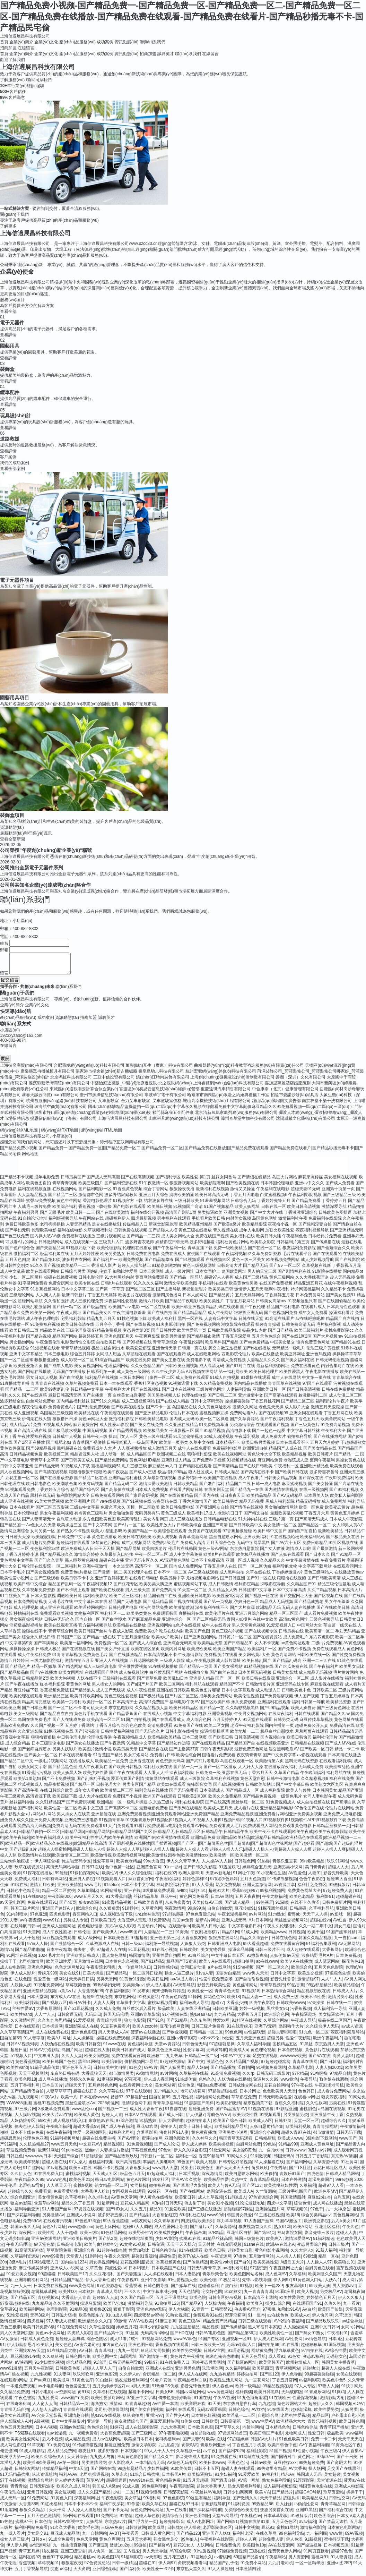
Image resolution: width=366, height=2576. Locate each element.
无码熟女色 (336, 2360)
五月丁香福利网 (25, 2089)
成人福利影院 (272, 1794)
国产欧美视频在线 (242, 1187)
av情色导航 (315, 2342)
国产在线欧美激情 (112, 1216)
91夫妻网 (61, 2378)
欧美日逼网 (157, 1983)
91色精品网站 (113, 2236)
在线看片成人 (313, 1310)
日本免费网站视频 (30, 1605)
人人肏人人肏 (44, 2407)
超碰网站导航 (30, 1305)
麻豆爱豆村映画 (164, 2425)
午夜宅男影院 (181, 2490)
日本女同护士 (207, 1275)
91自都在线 (175, 2112)
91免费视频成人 (280, 1806)
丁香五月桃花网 (265, 1405)
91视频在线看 (260, 2112)
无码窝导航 (216, 2054)
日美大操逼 (93, 1977)
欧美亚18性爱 (58, 1965)
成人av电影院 (12, 1971)
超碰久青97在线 (296, 2136)
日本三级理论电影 (48, 1747)
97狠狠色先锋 (337, 1977)
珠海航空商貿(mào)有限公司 (60, 1110)
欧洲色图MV (325, 2195)
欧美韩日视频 (159, 1210)
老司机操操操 (52, 1228)
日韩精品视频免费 (26, 1458)
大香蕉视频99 (90, 1995)
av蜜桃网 (222, 2561)
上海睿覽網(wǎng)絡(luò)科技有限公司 (228, 1087)
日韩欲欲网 (135, 2531)
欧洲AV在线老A (280, 2248)
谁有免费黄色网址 (313, 1346)
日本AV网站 (222, 1900)
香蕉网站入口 (84, 1918)
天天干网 (57, 2513)
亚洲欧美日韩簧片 (79, 2242)
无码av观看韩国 (211, 2413)
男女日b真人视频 (42, 1381)
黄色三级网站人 (318, 1576)
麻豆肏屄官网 (85, 1428)
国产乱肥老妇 (58, 1446)
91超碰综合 (91, 2160)
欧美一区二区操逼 (212, 1423)
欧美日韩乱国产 (256, 1664)
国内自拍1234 (74, 2266)
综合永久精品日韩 (38, 1641)
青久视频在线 (225, 1234)
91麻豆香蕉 (165, 2325)
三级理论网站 (21, 1299)
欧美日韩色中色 (282, 2449)
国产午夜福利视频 (277, 1423)
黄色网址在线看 (348, 1723)
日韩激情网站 (50, 1246)
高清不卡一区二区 (151, 1570)
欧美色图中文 (105, 2360)
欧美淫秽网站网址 (90, 1611)
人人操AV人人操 (217, 1865)
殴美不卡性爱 (312, 2000)
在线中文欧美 (265, 1623)
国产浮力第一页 (142, 2525)
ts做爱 (227, 2042)
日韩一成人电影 (266, 1487)
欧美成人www (290, 2142)
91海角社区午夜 (346, 2449)
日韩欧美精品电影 (151, 1423)
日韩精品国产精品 (67, 2283)
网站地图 (30, 1157)
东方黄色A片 (114, 2348)
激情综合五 (172, 2519)
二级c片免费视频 (326, 1647)
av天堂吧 (153, 2561)
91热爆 (263, 1865)
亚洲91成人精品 (176, 1464)
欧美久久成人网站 (73, 2490)
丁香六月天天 (260, 1776)
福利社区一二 (112, 1617)
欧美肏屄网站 (333, 1423)
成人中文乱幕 (12, 1275)
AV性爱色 (297, 1877)
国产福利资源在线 (121, 1187)
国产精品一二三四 (143, 1240)
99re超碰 (344, 2183)
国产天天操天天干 (232, 2171)
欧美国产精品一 (137, 1535)
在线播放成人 (81, 1765)
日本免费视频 (348, 1959)
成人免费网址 (334, 1505)
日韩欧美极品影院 (224, 1334)
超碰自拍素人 (198, 2124)
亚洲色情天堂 (164, 1352)
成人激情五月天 (162, 1452)
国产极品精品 (151, 1700)
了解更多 (8, 226)
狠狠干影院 (123, 2313)
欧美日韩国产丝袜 (90, 1635)
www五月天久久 (89, 1900)
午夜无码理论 (18, 2248)
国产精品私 (116, 1977)
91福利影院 (131, 2561)
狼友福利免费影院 (299, 1251)
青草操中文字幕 (130, 2006)
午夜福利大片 (117, 1393)
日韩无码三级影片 (273, 2077)
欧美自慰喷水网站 (241, 2177)
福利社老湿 (243, 2537)
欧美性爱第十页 (191, 1334)
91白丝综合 (198, 1959)
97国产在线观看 (317, 1387)
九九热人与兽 (102, 2460)
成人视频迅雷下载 (116, 1918)
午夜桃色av (250, 2519)
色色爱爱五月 (77, 2390)
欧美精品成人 (314, 2502)
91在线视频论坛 (284, 1540)
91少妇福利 (225, 2478)
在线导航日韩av (25, 1930)
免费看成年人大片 (99, 1452)
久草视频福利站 (98, 1234)
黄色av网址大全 (93, 1423)
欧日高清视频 (128, 2166)
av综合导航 (352, 2325)
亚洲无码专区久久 (141, 1564)
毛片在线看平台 (297, 1257)
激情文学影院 (143, 2449)
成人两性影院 (12, 2449)
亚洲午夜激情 (94, 1570)
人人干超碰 (29, 1941)
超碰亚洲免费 (201, 2112)
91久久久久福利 (148, 1287)
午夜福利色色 (294, 1240)
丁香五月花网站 (240, 1305)
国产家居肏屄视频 (141, 1499)
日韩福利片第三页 (293, 1246)
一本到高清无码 (150, 2466)
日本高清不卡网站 (260, 2301)
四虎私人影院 (79, 2337)
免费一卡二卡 (323, 2443)
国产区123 (252, 2189)
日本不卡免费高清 (207, 1564)
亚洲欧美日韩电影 (194, 1599)
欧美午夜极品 (115, 1476)
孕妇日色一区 (246, 1605)
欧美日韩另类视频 (258, 1446)
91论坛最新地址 (249, 2207)
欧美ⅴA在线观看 (215, 1965)
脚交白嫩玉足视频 (225, 1352)
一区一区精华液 (309, 2567)
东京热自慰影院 (244, 1552)
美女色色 (63, 2348)
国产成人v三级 (142, 1476)
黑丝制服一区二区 (247, 1806)
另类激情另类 (295, 2118)
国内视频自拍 (272, 1741)
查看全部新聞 (12, 839)
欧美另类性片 (211, 1305)
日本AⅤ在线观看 (140, 2118)
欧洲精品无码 (268, 1611)
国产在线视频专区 (261, 1635)
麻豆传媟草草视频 (316, 1723)
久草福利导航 (321, 1912)
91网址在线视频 (21, 1959)
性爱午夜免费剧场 (216, 1983)
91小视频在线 (175, 2018)
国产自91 (242, 2266)
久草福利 (307, 2189)
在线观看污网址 (347, 1570)
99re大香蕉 (153, 1865)
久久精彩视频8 (314, 1782)
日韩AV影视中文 (68, 2525)
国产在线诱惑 (34, 1399)
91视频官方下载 (127, 1204)
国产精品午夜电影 (181, 1305)
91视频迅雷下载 (183, 1387)
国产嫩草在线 (183, 2289)
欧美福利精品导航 (231, 2130)
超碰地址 (311, 2372)
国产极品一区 (82, 1788)
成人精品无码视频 (315, 1676)
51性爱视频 (17, 2319)
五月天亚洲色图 (250, 2042)
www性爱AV (262, 2425)
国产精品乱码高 (287, 1664)
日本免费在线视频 (50, 2289)
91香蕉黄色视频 (127, 1193)
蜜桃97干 (23, 2525)
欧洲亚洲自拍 (255, 1452)
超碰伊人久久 (320, 2407)
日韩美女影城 (285, 1676)
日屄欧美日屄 (102, 1924)
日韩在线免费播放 (338, 1393)
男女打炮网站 (136, 1759)
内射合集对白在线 (337, 1369)
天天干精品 (270, 2502)
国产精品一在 (211, 1711)
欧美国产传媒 (330, 2313)
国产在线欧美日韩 (333, 1611)
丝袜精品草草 (145, 1900)
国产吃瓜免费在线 (291, 1670)
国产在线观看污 (171, 1358)
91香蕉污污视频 (36, 1776)
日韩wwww (295, 2154)
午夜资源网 (221, 2260)
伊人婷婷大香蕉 (69, 2484)
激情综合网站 (40, 2484)
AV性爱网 (294, 2342)
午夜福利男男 (26, 1216)
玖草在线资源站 (29, 1871)
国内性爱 (131, 2555)
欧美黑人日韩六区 (208, 1930)
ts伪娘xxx (190, 2425)
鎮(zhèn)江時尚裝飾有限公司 (162, 1081)
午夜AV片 (50, 2101)
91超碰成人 (235, 2201)
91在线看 (289, 2348)
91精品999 (288, 2148)
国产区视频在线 (328, 1599)
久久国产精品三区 (137, 2301)
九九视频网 (28, 2101)
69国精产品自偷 (248, 2561)
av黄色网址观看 (295, 1647)
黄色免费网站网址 (147, 2513)
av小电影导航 (50, 2390)
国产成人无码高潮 (103, 1181)
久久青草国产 (166, 2225)
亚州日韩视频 (39, 2496)
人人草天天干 (58, 2189)
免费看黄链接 (65, 2195)
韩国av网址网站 (190, 2396)
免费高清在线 (342, 1729)
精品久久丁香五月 (78, 2207)
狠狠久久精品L (33, 2513)
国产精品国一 (12, 1529)
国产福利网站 (30, 1812)
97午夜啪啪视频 (173, 2437)
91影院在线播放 (327, 1275)
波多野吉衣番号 (324, 1476)
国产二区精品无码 (209, 1623)
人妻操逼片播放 (114, 2154)
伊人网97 (281, 2283)
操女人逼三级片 (179, 1977)
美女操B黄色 (244, 2154)
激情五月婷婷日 (14, 1664)
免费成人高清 (192, 1546)
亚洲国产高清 (215, 1529)
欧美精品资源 (338, 1706)
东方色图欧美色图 (99, 1523)
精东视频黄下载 (257, 2107)
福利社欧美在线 (157, 1770)
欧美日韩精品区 (183, 1711)
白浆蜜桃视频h (273, 1198)
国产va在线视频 (106, 1505)
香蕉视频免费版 (54, 1694)
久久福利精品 (237, 2372)
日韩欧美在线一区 (313, 1658)
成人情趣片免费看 (38, 1546)
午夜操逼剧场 (303, 2018)
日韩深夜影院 (176, 2496)
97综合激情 (126, 2124)
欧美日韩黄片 (320, 1458)
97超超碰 (139, 1941)
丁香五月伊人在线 (220, 1570)
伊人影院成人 (120, 2466)
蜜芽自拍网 (152, 2142)
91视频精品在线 (241, 1464)
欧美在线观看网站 (42, 1275)
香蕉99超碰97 (245, 1894)
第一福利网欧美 (233, 1375)
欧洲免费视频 (131, 1263)
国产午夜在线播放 (21, 1688)
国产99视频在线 (137, 1346)
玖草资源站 (333, 2496)
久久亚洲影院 (30, 1735)
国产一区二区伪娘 (254, 1570)
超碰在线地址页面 (136, 2242)
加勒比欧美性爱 (279, 1234)
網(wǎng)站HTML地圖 (101, 1134)
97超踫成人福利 (161, 2177)
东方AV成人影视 (120, 1930)
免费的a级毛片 (165, 1546)
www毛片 (93, 1888)
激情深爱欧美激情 (155, 1487)
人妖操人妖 (20, 1989)
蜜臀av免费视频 (40, 1204)
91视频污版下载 (80, 1251)
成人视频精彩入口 (69, 2124)
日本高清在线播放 (344, 1759)
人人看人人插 (155, 1776)
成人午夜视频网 (200, 1664)
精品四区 (320, 2419)
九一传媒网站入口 (134, 1971)
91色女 (294, 2360)
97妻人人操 (328, 2390)
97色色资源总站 (200, 1918)
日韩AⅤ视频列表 (22, 2048)
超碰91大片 (218, 1894)
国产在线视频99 (273, 1417)
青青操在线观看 (77, 2413)
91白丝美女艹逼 (14, 1599)
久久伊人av (130, 2378)
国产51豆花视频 (78, 2012)
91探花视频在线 (58, 1735)
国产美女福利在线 (297, 1364)
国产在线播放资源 (56, 1481)
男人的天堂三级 (262, 1275)
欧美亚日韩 (185, 2201)
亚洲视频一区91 (236, 2342)
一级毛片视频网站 (51, 1765)
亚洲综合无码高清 (180, 1647)
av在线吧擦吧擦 (310, 1322)
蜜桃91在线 (189, 2242)
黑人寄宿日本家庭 (264, 2331)
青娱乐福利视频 (322, 2425)
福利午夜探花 (111, 2508)
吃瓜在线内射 (171, 1635)
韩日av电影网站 (109, 2183)
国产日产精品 (280, 1334)
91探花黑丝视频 (272, 1912)
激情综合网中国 (136, 2107)
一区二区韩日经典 (145, 1977)
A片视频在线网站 (202, 1375)
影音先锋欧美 (335, 1877)
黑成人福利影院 (280, 1505)
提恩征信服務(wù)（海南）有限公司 (63, 1122)
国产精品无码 (46, 1470)
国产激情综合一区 (67, 1947)
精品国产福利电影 (283, 1310)
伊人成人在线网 (268, 2342)
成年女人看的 (86, 1794)
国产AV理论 (128, 2142)
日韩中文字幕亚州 (16, 1470)
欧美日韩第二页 (23, 1334)
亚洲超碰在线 (103, 1818)
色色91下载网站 (57, 2561)
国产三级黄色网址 (333, 1711)
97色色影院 (173, 2502)
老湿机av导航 (31, 2189)
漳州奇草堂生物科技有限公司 (248, 1122)
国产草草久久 (227, 2431)
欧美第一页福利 (66, 1706)
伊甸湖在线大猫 (36, 1423)
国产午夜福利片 (323, 1670)
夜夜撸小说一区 (282, 1228)
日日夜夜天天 (232, 1499)
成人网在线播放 (52, 2083)
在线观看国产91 (307, 2307)
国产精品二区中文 (16, 1765)
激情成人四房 (298, 1552)
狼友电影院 (134, 2024)
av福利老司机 (235, 2272)
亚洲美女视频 (236, 1216)
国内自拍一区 (87, 1623)
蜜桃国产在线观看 (203, 1257)
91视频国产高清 (188, 1210)
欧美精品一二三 (75, 1269)
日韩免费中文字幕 (74, 1540)
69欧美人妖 (319, 2289)
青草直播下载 (200, 1251)
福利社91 (197, 1894)
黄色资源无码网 (170, 1765)
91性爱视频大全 (182, 2283)
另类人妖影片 (64, 1753)
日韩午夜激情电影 (283, 1782)
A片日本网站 (260, 1924)
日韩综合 (356, 2508)
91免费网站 (37, 2502)
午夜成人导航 (303, 2024)
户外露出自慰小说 (347, 2419)
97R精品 (300, 2077)
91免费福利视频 (45, 1328)
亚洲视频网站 (159, 1629)
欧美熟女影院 (262, 1246)
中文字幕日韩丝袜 (303, 1434)
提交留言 (10, 984)
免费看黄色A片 (62, 1411)
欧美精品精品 (258, 1499)
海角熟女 (99, 2407)
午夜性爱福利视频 (34, 1440)
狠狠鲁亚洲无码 (248, 1316)
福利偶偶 (243, 2396)
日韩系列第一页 (101, 1375)
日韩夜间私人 (119, 1446)
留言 (4, 977)
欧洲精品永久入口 (94, 2325)
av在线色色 (277, 2319)
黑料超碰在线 (69, 1452)
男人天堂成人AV (113, 2036)
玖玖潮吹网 (212, 2372)
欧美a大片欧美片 (167, 1641)
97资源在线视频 (88, 2213)
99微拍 (140, 2549)
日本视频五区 (336, 2549)
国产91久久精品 (105, 1405)
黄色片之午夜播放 (186, 2360)
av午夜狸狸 (30, 1924)
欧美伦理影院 (109, 1251)
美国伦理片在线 (137, 1576)
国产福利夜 (130, 2572)
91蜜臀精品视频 (116, 1906)
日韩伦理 (82, 1936)
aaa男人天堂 (138, 2390)
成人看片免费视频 (320, 1617)
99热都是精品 (319, 1989)
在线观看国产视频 (272, 1428)
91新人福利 (326, 2254)
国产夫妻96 (193, 2443)
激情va (6, 1953)
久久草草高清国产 (16, 2036)
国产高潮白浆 (343, 1806)
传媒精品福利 (54, 2472)
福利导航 (222, 2502)
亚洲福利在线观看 (274, 1706)
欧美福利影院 (27, 2006)
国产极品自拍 (94, 1310)
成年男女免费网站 (216, 1700)
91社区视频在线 (343, 1546)
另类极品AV (331, 2295)
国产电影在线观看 (129, 1210)
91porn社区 (71, 2154)
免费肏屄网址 (61, 1287)
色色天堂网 (86, 2543)
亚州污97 (154, 2419)
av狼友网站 (141, 2225)
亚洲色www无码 (151, 2313)
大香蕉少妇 (236, 2006)
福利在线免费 (341, 1782)
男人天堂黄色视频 (248, 1629)
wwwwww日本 (38, 2160)
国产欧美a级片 (227, 1228)
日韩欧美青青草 (148, 1906)
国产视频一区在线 (261, 1599)
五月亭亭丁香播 (109, 1328)
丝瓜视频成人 (30, 1788)
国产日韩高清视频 (303, 1393)
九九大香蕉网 (172, 2431)
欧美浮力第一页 (14, 2460)
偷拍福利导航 (299, 1440)
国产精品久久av (335, 1717)
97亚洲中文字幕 (141, 2401)
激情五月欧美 (42, 1888)
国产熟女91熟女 (309, 2337)
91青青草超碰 (137, 2407)
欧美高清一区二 (319, 1635)
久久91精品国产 (50, 1806)
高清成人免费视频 (229, 1364)
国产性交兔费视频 (348, 1658)
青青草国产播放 (334, 2431)
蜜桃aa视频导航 (162, 2006)
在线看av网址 (306, 2101)
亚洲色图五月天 (118, 1340)
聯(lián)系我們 (153, 42)
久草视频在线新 (316, 1269)
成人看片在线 (246, 1812)
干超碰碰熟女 (353, 1446)
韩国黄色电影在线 (315, 2490)
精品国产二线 (238, 1487)
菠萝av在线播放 (145, 2036)
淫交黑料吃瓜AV (284, 1753)
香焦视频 (27, 2567)
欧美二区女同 (216, 1729)
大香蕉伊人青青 (75, 2301)
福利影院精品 (246, 1588)
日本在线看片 (21, 1511)
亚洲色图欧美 (177, 2142)
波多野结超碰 (202, 1246)
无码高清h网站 (154, 2337)
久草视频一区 (188, 2455)
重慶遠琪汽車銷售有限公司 (226, 1093)
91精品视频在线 (258, 1670)
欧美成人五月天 (218, 1812)
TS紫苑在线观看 (30, 2437)
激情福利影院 (312, 2531)
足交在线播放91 (106, 1228)
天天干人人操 (315, 1918)
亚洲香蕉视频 (220, 1717)
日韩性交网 (339, 2502)
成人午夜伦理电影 (42, 1322)
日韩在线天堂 (250, 1322)
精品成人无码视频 (276, 1605)
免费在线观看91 (42, 1906)
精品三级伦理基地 (334, 1588)
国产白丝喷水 (114, 1623)
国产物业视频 (174, 2036)
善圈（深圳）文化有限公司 (300, 1081)
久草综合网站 (275, 2024)
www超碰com (80, 2230)
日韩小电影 (41, 2396)
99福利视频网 (272, 1894)
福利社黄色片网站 (232, 1246)
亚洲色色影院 (83, 2036)
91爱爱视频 (83, 2024)
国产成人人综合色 (145, 1647)
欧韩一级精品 (247, 2390)
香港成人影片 (103, 1269)
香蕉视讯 (133, 2289)
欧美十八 (69, 2101)
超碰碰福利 (208, 2289)
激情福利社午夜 (292, 1222)
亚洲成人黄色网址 (317, 2148)
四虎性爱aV (116, 2272)
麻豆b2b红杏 (319, 2201)
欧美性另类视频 (186, 2354)
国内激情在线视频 (281, 1493)
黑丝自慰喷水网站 (225, 1540)
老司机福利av (167, 2443)
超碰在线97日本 (184, 2508)
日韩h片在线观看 (116, 1287)
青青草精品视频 (75, 1352)
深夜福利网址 (86, 2502)
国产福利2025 (231, 2455)
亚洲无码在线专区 (292, 1688)
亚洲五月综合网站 (251, 1617)
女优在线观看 (348, 2378)
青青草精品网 (333, 2508)
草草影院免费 (243, 2101)
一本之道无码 (120, 1570)
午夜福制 (235, 2307)
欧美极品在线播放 (252, 1558)
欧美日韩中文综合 (30, 1588)
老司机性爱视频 (295, 2419)
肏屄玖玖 (259, 2171)
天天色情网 (188, 2295)
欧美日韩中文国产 (270, 1535)
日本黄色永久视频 (121, 1965)
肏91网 (84, 2396)
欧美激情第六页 (269, 1765)
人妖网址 (94, 2525)
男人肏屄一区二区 (104, 2555)
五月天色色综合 (266, 1340)
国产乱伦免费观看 (93, 1411)
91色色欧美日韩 (293, 2443)
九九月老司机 (280, 2567)
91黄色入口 (61, 2502)
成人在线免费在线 (52, 2036)
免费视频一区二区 (111, 1647)
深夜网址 (27, 2236)
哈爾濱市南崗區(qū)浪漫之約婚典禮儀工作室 (228, 1099)
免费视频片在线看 (220, 1658)
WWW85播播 (18, 2107)
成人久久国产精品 (94, 2496)
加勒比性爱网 (125, 1275)
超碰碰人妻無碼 (70, 2342)
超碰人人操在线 (335, 2372)
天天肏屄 (81, 2572)
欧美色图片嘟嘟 (205, 1694)
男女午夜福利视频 (56, 1517)
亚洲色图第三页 (164, 1941)
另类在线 (337, 2107)
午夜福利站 (275, 2561)
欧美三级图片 (90, 1187)
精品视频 (210, 2331)
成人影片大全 (297, 1411)
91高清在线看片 (279, 1322)
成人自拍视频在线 (313, 1806)
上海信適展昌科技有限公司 (123, 1122)
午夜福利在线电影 (272, 1193)
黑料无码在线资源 (301, 1765)
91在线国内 (277, 2413)
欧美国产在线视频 (220, 1481)
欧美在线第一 (352, 1375)
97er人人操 (37, 1947)
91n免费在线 (58, 2449)
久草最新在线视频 (159, 1481)
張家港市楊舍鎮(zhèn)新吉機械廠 (106, 1075)
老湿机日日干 (230, 1517)
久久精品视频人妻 (151, 1711)
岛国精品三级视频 (56, 1417)
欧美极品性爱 (216, 2183)
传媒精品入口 (135, 1228)
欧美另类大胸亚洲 (156, 1588)
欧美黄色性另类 (243, 1287)
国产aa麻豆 (40, 2384)
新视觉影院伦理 (163, 1228)
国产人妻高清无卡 (38, 1523)
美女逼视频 (64, 2496)
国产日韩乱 (330, 2065)
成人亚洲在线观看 (56, 1611)
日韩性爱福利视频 (117, 1735)
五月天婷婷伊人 (227, 1723)
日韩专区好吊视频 (235, 2166)
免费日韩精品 (315, 1546)
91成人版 (130, 2490)
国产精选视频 (38, 1340)
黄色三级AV (189, 2325)
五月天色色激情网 (43, 2519)
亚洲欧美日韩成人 (82, 1959)
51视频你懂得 (148, 2496)
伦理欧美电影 (44, 1234)
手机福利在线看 (213, 1287)
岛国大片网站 (284, 1181)
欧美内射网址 (173, 1652)
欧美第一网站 (42, 1316)
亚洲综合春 (84, 2254)
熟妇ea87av (201, 2018)
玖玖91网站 (337, 1865)
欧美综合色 (301, 1971)
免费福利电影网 (227, 1452)
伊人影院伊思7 (20, 2348)
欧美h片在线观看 (219, 1558)
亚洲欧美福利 (255, 1540)
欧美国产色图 (197, 1635)
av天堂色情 (44, 2248)
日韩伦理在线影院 (34, 1570)
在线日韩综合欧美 (56, 1794)
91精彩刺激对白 (166, 1269)
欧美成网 (61, 2384)
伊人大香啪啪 (171, 2124)
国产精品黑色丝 (62, 1770)
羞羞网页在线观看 (311, 1735)
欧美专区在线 (87, 1287)
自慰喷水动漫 (68, 1523)
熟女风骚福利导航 (244, 2490)
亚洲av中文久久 (309, 1187)
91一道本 (256, 2319)
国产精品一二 (346, 1458)
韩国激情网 (139, 1959)
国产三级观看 (46, 1582)
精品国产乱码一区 (64, 1588)
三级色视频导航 (324, 1623)
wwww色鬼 (56, 2183)
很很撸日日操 (64, 1423)
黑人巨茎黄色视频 (81, 1564)
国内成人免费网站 (185, 1570)
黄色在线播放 (104, 1540)
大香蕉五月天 (249, 2018)
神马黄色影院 (129, 2460)
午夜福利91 (337, 2337)
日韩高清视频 (246, 1741)
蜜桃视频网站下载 (190, 1588)
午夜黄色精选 (173, 2000)
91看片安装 (160, 2384)
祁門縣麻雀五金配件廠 (173, 1116)
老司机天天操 (94, 1711)
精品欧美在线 (52, 1334)
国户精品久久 (166, 2095)
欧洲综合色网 (276, 2018)
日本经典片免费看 (324, 1240)
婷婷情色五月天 (321, 2301)
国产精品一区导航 (186, 1281)
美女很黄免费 (50, 2201)
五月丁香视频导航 (31, 2572)
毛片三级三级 (134, 1470)
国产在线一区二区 (264, 1251)
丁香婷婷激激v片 (287, 1576)
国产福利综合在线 (335, 2513)
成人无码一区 (12, 2502)
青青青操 (18, 2490)
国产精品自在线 (153, 1753)
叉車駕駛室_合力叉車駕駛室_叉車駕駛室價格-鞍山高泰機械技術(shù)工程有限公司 (174, 1104)
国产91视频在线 (136, 1505)
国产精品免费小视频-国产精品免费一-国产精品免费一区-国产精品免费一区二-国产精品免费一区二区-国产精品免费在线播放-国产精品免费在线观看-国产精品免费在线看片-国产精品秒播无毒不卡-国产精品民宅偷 (181, 16)
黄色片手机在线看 (90, 1717)
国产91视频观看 (189, 1263)
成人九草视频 (210, 2201)
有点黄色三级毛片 (90, 1517)
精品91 (155, 2213)
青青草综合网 (60, 1635)
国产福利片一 (105, 1263)
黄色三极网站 (281, 1281)
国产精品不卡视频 (16, 1181)
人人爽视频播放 (132, 1452)
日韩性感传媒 (165, 1971)
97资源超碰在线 (14, 2307)
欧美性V (109, 1877)
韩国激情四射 (292, 2201)
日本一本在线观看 (116, 1387)
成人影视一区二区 (77, 1364)
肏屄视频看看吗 (192, 2567)
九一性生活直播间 (69, 2549)
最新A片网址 (207, 1924)
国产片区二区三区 (181, 1700)
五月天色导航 (253, 2360)
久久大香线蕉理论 (312, 1281)
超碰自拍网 (243, 1965)
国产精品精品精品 (190, 1316)
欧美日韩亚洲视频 (188, 1310)
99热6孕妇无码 (106, 1989)
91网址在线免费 (253, 2460)
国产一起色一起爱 (268, 1434)
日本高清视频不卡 (160, 1658)
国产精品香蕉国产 (125, 1717)
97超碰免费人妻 (337, 1894)
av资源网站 (40, 2549)
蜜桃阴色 (307, 2112)
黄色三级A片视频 (227, 1635)
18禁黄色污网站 (105, 1546)
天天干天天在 (350, 2443)
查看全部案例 (12, 468)
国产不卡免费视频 (58, 1782)
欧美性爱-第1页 (196, 1181)
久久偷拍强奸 (56, 1305)
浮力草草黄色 (286, 2354)
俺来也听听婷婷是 (168, 1995)
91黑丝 (305, 2048)
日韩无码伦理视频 (332, 1364)
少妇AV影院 (166, 2242)
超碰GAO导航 (308, 2496)
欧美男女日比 (351, 1670)
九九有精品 (224, 2018)
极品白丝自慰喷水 (277, 1735)
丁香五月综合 (107, 1729)
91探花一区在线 (162, 2195)
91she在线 (254, 2248)
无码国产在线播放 (69, 1375)
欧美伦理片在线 (219, 1617)
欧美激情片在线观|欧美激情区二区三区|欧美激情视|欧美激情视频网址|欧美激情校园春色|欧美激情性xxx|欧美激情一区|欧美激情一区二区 (143, 1859)
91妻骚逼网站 (109, 2083)
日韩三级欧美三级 (207, 2348)
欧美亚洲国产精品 (229, 1652)
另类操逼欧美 (210, 1216)
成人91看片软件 (124, 2342)
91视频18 (250, 1995)
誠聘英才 (165, 53)
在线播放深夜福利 (280, 1770)
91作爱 (133, 2508)
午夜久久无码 (116, 2260)
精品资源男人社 (84, 1458)
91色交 (135, 2071)
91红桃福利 (51, 2508)
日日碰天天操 (17, 1540)
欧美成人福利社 (162, 1322)
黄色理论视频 (263, 2054)
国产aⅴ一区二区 (285, 1269)
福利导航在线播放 (151, 1794)
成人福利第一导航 (330, 2012)
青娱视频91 (48, 2301)
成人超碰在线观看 (303, 1953)
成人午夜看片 (250, 1481)
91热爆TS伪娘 (165, 2390)
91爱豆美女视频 (21, 2278)
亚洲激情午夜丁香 (326, 2118)
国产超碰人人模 (162, 1234)
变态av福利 (313, 2360)
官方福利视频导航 (95, 1629)
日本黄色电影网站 (343, 2531)
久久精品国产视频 (242, 2065)
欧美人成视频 (164, 1540)
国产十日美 (347, 2460)
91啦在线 (18, 1888)
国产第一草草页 (109, 1293)
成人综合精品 (17, 1747)
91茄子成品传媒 (45, 2071)
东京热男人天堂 (329, 2048)
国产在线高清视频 (137, 1181)
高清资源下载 (38, 1800)
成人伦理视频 (26, 1611)
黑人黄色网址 (114, 1959)
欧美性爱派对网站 (107, 2401)
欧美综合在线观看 (170, 1535)
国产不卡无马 (115, 2513)
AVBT (114, 2537)
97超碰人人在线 (111, 1953)
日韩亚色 (14, 2160)
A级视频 (41, 2425)
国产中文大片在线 (266, 1216)
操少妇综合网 (277, 2307)
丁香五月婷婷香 (335, 1700)
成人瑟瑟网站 (326, 1965)
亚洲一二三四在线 (319, 1664)
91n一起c (172, 1871)
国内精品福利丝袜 (73, 1405)
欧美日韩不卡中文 (77, 1582)
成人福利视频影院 (280, 2490)
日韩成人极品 (48, 1652)
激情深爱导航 (334, 1210)
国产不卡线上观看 (73, 1594)
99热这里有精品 (271, 2472)
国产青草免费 (149, 1682)
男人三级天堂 (137, 1594)
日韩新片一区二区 (156, 2160)
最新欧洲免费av (14, 1729)
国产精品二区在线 (90, 1481)
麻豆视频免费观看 (59, 1941)
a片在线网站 (219, 1971)
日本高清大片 (350, 1594)
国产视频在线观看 (185, 1605)
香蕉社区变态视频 (150, 1387)
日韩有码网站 (54, 1882)
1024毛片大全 (51, 1959)
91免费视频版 (139, 2148)
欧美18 (233, 2000)
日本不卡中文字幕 (137, 1888)
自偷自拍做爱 (219, 1912)
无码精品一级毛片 (288, 1352)
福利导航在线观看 (201, 1688)
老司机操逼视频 (94, 2478)
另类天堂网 (106, 1983)
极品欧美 (166, 2012)
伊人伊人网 (16, 2549)
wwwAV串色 (185, 2342)
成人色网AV (276, 2278)
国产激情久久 (245, 2502)
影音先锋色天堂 (195, 2390)
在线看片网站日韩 (186, 1493)
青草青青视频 (64, 1187)
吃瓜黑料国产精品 (221, 1346)
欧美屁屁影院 (44, 1540)
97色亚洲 (38, 1918)
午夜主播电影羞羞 (129, 1316)
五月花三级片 (176, 2561)
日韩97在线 (92, 1871)
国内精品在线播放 (250, 1387)
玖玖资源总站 (44, 2478)
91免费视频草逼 (213, 1428)
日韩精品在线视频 (307, 1747)
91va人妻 (204, 1977)
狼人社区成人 (200, 1476)
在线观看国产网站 (101, 1676)
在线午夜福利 (58, 2136)
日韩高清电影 (69, 2248)
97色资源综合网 (263, 2201)
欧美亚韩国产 (271, 2366)
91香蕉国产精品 (108, 1759)
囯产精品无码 (255, 1269)
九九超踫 (267, 2407)
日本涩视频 (189, 2177)
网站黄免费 (261, 2354)
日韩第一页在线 (192, 1352)
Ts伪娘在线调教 (333, 2083)
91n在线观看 (190, 2254)
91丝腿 (132, 2337)
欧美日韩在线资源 (258, 1682)
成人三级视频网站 (138, 1405)
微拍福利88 (159, 2189)
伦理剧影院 (56, 2313)
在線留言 (26, 47)
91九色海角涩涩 (252, 2401)
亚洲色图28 (106, 2378)
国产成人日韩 (170, 2118)
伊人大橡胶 (178, 2313)
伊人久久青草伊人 (183, 1865)
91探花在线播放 (37, 1877)
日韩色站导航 (163, 2254)
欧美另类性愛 (245, 2118)
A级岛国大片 (292, 2266)
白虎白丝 (229, 2289)
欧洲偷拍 (268, 2177)
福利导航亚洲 (27, 2213)
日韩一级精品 (124, 2567)
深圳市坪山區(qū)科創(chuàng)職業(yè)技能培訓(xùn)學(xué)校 (92, 1116)
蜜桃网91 (319, 2561)
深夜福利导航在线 (148, 2042)
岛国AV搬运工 (289, 2225)
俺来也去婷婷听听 (175, 2401)
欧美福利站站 (312, 1540)
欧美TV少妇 (114, 2307)
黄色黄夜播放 (203, 2136)
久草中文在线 (201, 1446)
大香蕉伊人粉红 (95, 2195)
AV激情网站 (147, 2077)
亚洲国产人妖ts (216, 2537)
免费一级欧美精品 (230, 1251)
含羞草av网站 (46, 2207)
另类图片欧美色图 (197, 2171)
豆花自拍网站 (276, 2089)
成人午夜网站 (220, 1316)
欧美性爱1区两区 (228, 1599)
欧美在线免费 (138, 1364)
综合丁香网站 (155, 1193)
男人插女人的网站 (108, 1688)
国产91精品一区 (345, 1558)
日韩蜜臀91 (221, 2313)
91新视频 (313, 2543)
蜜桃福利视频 (100, 2166)
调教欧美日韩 (69, 1599)
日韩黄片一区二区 (235, 1641)
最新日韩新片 (74, 1299)
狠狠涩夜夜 (71, 2567)
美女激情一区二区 (280, 1529)
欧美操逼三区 (69, 1529)
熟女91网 (282, 2230)
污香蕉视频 (300, 2012)
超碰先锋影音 (171, 2525)
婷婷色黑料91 (195, 1882)
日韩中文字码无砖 (207, 1405)
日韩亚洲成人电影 (224, 1947)
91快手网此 (352, 2390)
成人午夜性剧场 (56, 1936)
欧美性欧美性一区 (276, 2337)
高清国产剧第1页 (181, 1216)
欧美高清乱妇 (129, 1523)
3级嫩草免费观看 (158, 1894)
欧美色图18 (25, 2083)
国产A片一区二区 (129, 1529)
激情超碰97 (308, 1983)
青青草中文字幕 (44, 1464)
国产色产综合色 (19, 1251)
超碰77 (217, 2006)
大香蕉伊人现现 (132, 1924)
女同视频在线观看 (128, 2195)
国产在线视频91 (145, 1393)
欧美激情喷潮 (181, 1611)
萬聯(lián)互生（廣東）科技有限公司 (159, 1069)
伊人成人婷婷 (194, 2148)
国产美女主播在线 (168, 1364)
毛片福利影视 (328, 1328)
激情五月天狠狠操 (327, 1411)
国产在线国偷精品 (334, 1305)
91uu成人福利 (119, 2319)
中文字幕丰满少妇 (159, 2295)
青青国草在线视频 (284, 1387)
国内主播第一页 (279, 1729)
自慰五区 (341, 2201)
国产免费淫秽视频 (276, 1700)
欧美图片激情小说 (95, 1753)
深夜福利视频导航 (312, 1234)
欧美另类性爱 (265, 2266)
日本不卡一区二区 (170, 1576)
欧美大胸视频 (62, 1682)
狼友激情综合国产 (131, 2425)
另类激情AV (53, 2219)
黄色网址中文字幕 (16, 1564)
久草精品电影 (300, 2071)
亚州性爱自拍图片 (168, 1959)
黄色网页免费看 (194, 1900)
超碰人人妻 (346, 2236)
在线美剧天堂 (216, 1493)
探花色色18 (352, 1965)
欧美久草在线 (154, 2508)
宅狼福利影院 (199, 1458)
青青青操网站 (325, 2130)
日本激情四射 (247, 2572)
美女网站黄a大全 (254, 1658)
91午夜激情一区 (153, 1187)
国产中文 (196, 2065)
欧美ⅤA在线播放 (296, 1965)
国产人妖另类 (172, 2071)
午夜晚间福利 (312, 1776)
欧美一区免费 (311, 1511)
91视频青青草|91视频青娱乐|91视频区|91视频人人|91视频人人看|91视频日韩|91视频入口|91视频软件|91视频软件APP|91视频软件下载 (223, 1824)
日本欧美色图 (116, 1941)
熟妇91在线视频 (105, 2419)
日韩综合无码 (243, 1204)
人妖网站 (205, 2549)
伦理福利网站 (116, 1369)
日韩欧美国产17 (72, 2278)
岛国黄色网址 (264, 1222)
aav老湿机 (56, 2437)
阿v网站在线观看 (78, 2519)
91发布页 (140, 1995)
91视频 (246, 2289)
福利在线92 (165, 1877)
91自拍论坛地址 (32, 1222)
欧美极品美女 (155, 1434)
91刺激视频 (260, 2160)
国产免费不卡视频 (294, 1652)
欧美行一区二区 (97, 1706)
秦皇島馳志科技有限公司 (161, 1075)
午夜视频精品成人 (130, 1741)
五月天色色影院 (328, 1971)
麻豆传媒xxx (284, 2466)
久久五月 (138, 2213)
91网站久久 (237, 2160)
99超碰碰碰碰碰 (319, 2378)
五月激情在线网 (88, 1965)
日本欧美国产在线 (168, 2272)
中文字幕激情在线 (302, 1564)
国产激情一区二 (107, 1576)
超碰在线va (320, 1924)
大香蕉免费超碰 (114, 2437)
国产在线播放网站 (330, 1440)
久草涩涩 (343, 2319)
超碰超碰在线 (348, 1900)
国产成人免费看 (340, 1187)
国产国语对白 (283, 2460)
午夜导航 (308, 2083)
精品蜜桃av (84, 2561)
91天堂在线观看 (257, 1723)
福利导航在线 (338, 1776)
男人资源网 (298, 2561)
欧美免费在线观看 (346, 1470)
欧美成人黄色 (86, 2118)
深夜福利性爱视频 (121, 1305)
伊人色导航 (291, 2378)
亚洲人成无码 (233, 1924)
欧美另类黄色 (139, 1617)
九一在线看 (176, 2513)
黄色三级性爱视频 (121, 1700)
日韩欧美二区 (324, 1694)
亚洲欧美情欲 (69, 1888)
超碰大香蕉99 (85, 2130)
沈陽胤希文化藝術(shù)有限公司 (305, 1122)
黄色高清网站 (283, 1658)
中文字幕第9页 (19, 1647)
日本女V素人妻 (351, 2519)
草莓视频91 (297, 2213)
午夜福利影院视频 (305, 1198)
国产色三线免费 (14, 1240)
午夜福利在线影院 (216, 2543)
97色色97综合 (88, 2225)
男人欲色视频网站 (16, 1476)
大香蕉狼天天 (93, 2077)
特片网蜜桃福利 (305, 1293)
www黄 (335, 2537)
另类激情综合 (242, 1428)
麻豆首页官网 (140, 1882)
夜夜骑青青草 (249, 1759)
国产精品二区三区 (297, 1405)
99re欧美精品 (311, 1865)
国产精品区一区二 (314, 1529)
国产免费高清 (163, 1594)
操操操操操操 (21, 1652)
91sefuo (111, 1888)
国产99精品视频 (274, 1711)
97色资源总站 (109, 2289)
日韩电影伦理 (90, 1281)
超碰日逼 (18, 2054)
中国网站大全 (309, 1629)
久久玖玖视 (52, 2360)
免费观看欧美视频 (56, 1617)
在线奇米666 (18, 2407)
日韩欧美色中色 (296, 1694)
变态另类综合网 (311, 2248)
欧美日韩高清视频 (303, 1210)
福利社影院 (256, 2455)
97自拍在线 (312, 2354)
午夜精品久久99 (29, 2183)
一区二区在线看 (155, 1310)
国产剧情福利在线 (294, 1275)
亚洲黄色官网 (149, 1871)
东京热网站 (124, 2000)
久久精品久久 (272, 1564)
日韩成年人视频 (66, 1440)
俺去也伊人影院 (29, 2130)
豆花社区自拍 (239, 2236)
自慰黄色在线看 (319, 2272)
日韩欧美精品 (185, 1487)
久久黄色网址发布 (214, 1411)
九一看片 (351, 2307)
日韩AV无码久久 (59, 1623)
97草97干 (325, 2460)
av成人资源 (352, 2030)
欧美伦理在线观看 (26, 1700)
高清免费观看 (159, 1729)
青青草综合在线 (346, 1381)
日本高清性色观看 (343, 1310)
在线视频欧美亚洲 (272, 1747)
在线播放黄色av (349, 1576)
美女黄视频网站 (88, 1369)
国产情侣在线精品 (254, 1181)
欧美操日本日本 (138, 2443)
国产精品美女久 (97, 1316)
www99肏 (216, 2219)
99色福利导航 (154, 2490)
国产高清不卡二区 (121, 1812)
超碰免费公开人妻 (311, 1729)
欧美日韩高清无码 (211, 1198)
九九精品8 (41, 2307)
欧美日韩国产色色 (59, 2065)
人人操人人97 (319, 2266)
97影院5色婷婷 (224, 1882)
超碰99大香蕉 (339, 1882)
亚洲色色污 (237, 2466)
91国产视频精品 (219, 1210)
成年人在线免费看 (194, 1452)
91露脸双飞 (229, 1871)
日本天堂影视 (43, 1599)
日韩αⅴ (38, 2543)
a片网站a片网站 (40, 1818)
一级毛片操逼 (135, 1806)
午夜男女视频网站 (250, 1717)
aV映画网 (23, 2366)
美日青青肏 (315, 1871)
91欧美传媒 (181, 2472)
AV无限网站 (349, 1947)
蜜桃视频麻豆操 (213, 1417)
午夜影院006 (59, 1900)
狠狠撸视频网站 (184, 1187)
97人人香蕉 (202, 1888)
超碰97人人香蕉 (219, 1281)
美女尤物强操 (213, 1953)
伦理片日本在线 (183, 1417)
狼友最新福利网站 (131, 2384)
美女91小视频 (220, 2207)
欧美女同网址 (71, 1676)
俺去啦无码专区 (76, 1865)
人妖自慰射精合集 (266, 2130)
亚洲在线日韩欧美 (173, 1694)
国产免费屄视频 (80, 1806)
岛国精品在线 (184, 1411)
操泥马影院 (90, 2307)
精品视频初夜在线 (313, 1995)
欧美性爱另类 (291, 2301)
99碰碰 (61, 1877)
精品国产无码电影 (125, 1605)
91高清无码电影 (29, 2254)
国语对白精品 (228, 1977)
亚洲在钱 (132, 1894)
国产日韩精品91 (238, 1647)
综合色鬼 (186, 2089)
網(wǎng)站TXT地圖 (59, 1134)
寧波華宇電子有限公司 (165, 1099)
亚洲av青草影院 (145, 2018)
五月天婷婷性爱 (84, 1257)
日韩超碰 (298, 1912)
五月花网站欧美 (143, 1664)
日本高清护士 (125, 1706)
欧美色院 (198, 2301)
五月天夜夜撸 (247, 1900)
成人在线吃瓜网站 (203, 1358)
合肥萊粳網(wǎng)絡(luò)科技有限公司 (89, 1069)
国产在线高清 (217, 1806)
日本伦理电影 (26, 1517)
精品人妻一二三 (256, 2000)
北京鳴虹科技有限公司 (71, 1081)
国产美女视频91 (340, 1299)
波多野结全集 (12, 1405)
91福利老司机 (121, 2136)
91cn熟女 (276, 1918)
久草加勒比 (87, 1894)
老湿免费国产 (320, 2183)
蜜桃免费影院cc (339, 1334)
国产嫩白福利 (211, 1487)
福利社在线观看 (180, 2413)
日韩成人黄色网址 (157, 2537)
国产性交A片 (177, 2419)
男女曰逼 (342, 1930)
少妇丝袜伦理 (147, 1918)
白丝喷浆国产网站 (166, 1676)
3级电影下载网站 (321, 2142)
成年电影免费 (46, 1181)
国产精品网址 (128, 1552)
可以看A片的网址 (21, 1246)
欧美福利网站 (31, 2313)
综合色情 (302, 2207)
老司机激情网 (31, 1965)
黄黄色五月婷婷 (344, 1517)
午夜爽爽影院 (147, 1340)
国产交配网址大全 (296, 1599)
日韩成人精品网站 (342, 2177)
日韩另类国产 (73, 1181)
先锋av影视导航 (256, 2283)
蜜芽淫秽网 (235, 2319)
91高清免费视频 (225, 2077)
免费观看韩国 (164, 1617)
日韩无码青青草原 (203, 2272)
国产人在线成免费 (69, 1723)
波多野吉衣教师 (139, 1246)
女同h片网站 (352, 2331)
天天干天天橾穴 (181, 2248)
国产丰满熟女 (46, 1647)
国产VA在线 (319, 2059)
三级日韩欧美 (186, 1204)
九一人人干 (20, 2289)
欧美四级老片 (154, 1552)
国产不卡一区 (158, 1411)
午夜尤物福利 (274, 1900)
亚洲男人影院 (81, 1882)
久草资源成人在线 (102, 1947)
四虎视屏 (35, 2325)
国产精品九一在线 (246, 1493)
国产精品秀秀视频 (125, 1434)
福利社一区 (186, 2160)
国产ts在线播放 (257, 1352)
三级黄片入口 (111, 1246)
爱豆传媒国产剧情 (127, 1782)
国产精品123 (188, 2537)
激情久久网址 (245, 1411)
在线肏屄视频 (229, 2248)
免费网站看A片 (244, 1417)
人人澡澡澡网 (296, 2331)
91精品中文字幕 (141, 1747)
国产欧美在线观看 (107, 1594)
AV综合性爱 (336, 2354)
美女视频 (351, 2478)
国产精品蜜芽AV (231, 2112)
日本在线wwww (94, 2101)
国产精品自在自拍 (56, 1717)
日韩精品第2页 (35, 1682)
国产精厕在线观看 (195, 1470)
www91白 (52, 1924)
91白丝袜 (103, 2384)
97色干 (316, 2213)
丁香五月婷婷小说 (21, 1558)
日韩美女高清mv (271, 1305)
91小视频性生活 (271, 1877)
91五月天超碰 (195, 2484)
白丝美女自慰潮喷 (129, 1399)
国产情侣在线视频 (246, 1511)
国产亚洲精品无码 (346, 1234)
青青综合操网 (109, 2024)
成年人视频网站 (136, 1546)
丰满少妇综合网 (153, 2331)
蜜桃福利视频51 (106, 1470)
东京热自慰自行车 (239, 2407)
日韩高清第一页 (234, 2425)
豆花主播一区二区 (21, 1481)
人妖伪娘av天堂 (284, 1959)
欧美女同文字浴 (32, 1770)
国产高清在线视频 (51, 1476)
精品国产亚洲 (350, 1794)
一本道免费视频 (20, 2390)
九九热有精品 (222, 2378)
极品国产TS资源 (181, 1965)
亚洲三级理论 (73, 2555)
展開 (5, 1062)
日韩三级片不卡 (269, 1953)
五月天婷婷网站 (249, 1299)
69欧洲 (44, 2124)
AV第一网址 (68, 2466)
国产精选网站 (70, 1670)
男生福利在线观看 (173, 1222)
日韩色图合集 (78, 2360)
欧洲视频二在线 (171, 1458)
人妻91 (314, 1877)
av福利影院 (309, 2384)
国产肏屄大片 (338, 2466)
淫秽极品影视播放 (26, 1629)
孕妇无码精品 (347, 1635)
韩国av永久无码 (25, 2230)
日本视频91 (131, 2455)
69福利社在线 (192, 2219)
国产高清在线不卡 (257, 1476)
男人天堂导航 (154, 2555)
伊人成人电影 (158, 1989)
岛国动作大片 (291, 2030)
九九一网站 (128, 2354)
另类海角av (133, 1989)
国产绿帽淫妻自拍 (315, 1228)
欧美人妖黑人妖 (67, 1776)
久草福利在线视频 (222, 1782)
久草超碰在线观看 (139, 1358)
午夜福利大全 (333, 1434)
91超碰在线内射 (111, 2254)
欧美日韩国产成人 (128, 2054)
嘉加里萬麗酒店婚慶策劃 (288, 1087)
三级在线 (257, 2555)
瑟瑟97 (117, 2101)
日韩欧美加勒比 (260, 1788)
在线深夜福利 (280, 1717)
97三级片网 (25, 2112)
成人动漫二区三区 (345, 1399)
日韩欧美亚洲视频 (181, 1369)
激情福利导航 (140, 2307)
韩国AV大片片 (264, 2443)
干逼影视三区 (181, 1434)
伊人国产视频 (306, 1700)
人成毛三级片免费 (34, 1210)
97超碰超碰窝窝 (275, 2065)
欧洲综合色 (86, 1912)
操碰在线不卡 (34, 1635)
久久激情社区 (22, 2024)
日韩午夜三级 (94, 1440)
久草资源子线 (325, 2166)
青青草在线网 (305, 2065)
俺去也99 (8, 2455)
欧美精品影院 (254, 1228)
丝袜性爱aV (23, 2012)
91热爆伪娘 (185, 2083)
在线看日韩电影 (143, 1582)
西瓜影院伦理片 (236, 1358)
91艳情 (126, 2519)
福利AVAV (68, 2478)
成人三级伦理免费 (86, 1305)
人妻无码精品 (78, 1228)
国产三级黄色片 (305, 1428)
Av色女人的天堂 (41, 1529)
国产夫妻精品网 (50, 1251)
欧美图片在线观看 (134, 1299)
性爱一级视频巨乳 (89, 2136)
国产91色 (155, 2024)
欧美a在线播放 (265, 1358)
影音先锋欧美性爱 (213, 1989)
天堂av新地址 (218, 1877)
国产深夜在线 (310, 1481)
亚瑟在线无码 (234, 1776)
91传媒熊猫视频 (282, 1882)
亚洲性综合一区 (176, 1623)
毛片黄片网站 (345, 1676)
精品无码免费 (251, 1505)
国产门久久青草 (48, 1564)
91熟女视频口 (178, 2319)
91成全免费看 (61, 2543)
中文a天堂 (78, 2472)
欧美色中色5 (334, 2384)
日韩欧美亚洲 (224, 2012)
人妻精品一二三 (158, 1936)
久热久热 (332, 2307)
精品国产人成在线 (285, 1452)
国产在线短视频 (140, 1328)
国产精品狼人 (82, 1694)
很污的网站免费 (153, 1611)
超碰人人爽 (246, 2543)
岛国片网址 (72, 2054)
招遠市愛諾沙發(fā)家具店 (295, 1099)
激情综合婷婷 (86, 1558)
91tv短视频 (56, 2171)
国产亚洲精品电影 (151, 1417)
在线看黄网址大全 (135, 2089)
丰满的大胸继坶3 (158, 2166)
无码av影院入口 (241, 2348)
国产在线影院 (347, 1263)
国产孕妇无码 (17, 1234)
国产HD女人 (117, 2213)
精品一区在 (328, 2260)
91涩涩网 (8, 2513)
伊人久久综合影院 (135, 1877)
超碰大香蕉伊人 (211, 2490)
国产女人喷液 (272, 1552)
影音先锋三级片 (319, 2236)
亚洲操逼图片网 (270, 2213)
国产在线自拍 (159, 1316)
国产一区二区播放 (220, 1770)
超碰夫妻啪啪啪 (282, 2036)
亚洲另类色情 (187, 2372)
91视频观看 (270, 2118)
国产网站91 (227, 2525)
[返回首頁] (25, 36)
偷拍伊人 (168, 2130)
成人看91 (276, 2360)
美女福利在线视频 (340, 1181)
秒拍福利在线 (26, 1617)
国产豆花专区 (125, 1588)
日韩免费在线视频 (130, 1234)
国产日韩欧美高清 (324, 1582)
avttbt (181, 1894)
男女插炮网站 (21, 1346)
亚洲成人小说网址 (67, 2272)
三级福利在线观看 (119, 1682)
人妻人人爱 (103, 2006)
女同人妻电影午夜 (320, 1800)
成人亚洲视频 (26, 1417)
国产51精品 (177, 2024)
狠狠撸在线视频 (291, 1582)
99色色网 (233, 2036)
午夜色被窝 (25, 2401)
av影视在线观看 (311, 1759)
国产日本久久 (317, 1558)
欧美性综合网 (188, 1759)
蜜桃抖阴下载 (336, 2543)
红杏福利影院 (52, 1688)
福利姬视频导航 (63, 1222)
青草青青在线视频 (47, 1387)
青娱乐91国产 (292, 2177)
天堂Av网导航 (225, 2519)
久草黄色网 (151, 1912)
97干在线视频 (12, 2484)
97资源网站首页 (232, 2437)
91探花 (116, 2431)
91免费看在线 (223, 2460)
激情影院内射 (332, 2401)
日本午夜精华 (58, 1953)
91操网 (194, 2000)
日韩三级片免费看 (208, 2030)
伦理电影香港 (99, 1741)
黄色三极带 (10, 2331)
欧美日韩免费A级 (39, 2331)
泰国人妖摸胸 (239, 1623)
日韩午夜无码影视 (216, 1753)
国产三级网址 (143, 2437)
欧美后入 (44, 2348)
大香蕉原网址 (48, 2012)
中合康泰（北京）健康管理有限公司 (285, 1093)
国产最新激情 (324, 1552)
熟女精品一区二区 (111, 2189)
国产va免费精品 (254, 1346)
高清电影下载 (238, 1434)
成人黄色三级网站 (133, 1375)
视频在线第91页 (254, 2525)
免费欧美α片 (146, 1635)
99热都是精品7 (131, 2472)
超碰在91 (147, 2567)
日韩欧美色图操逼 (335, 1216)
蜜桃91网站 (287, 2531)
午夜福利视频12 (97, 1588)
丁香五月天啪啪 (244, 1198)
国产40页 (67, 1906)
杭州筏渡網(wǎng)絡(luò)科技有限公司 (61, 1104)
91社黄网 (349, 2166)
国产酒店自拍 (223, 2484)
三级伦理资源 (78, 1334)
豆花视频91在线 (25, 2360)
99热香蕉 (295, 1989)
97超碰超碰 (172, 1918)
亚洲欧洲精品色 (314, 1470)
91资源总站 (148, 2000)
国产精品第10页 (46, 1263)
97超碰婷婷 (238, 2443)
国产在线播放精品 (125, 1658)
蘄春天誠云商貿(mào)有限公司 (50, 1099)
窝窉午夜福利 (322, 1464)
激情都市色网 (90, 1198)
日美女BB (165, 2396)
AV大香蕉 (297, 2472)
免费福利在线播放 (78, 1240)
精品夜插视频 (56, 1788)
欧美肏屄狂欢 (193, 2407)
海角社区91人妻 (174, 2136)
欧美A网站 (303, 2230)
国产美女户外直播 (112, 1652)
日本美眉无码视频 (254, 1676)
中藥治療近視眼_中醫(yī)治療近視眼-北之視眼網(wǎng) (141, 1087)
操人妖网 (316, 2472)
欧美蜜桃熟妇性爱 (280, 2189)
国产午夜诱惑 (112, 1747)
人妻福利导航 (238, 1393)
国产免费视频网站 (203, 1328)
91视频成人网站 (57, 1428)
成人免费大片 (273, 1440)
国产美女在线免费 (146, 1428)
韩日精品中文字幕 (87, 1393)
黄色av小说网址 (50, 2337)
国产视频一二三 (112, 2112)
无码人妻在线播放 (298, 1611)
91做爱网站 (219, 2154)
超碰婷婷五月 (90, 1340)
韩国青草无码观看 (235, 2142)
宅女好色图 (211, 2295)
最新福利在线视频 (212, 1193)
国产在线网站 (192, 2195)
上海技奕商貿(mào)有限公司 (26, 1069)
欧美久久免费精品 (225, 1800)
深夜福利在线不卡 (211, 1611)
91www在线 (114, 2048)
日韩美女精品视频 (280, 1481)
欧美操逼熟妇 (200, 2478)
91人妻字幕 (34, 2042)
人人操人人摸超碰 (84, 2513)
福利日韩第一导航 (308, 1706)
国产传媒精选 (195, 2266)
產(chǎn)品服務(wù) (77, 42)
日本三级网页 (194, 1741)
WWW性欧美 (141, 2325)
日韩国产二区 (68, 1641)
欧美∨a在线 (80, 2171)
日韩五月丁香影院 (312, 2160)
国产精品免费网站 (111, 1464)
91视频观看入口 (111, 1882)
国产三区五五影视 (52, 1511)
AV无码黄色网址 (175, 1564)
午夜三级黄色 (12, 1800)
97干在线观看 (138, 2095)
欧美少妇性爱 (95, 1776)
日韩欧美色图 (67, 2372)
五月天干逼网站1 (171, 2301)
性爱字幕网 (103, 1865)
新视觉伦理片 (194, 1293)
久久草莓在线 (111, 2095)
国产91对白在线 (240, 1369)
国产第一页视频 (218, 1605)
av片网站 (257, 1918)
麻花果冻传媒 (310, 1181)
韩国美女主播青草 (338, 2366)
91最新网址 (107, 2207)
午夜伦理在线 (12, 2496)
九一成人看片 (12, 2537)
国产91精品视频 (210, 1434)
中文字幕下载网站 (315, 1570)
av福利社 (270, 2478)
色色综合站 (97, 2431)
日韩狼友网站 (27, 2472)
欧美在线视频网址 (229, 1458)
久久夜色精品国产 (147, 1369)
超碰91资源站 (144, 2260)
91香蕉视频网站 (45, 1293)
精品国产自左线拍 (342, 1322)
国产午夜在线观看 (125, 1776)
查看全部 (8, 311)
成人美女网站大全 (177, 1240)
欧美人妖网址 (247, 1210)
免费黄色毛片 (95, 1658)
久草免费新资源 (266, 1257)
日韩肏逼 (156, 2248)
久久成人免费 (107, 2012)
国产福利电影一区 (95, 1193)
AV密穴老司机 (87, 2348)
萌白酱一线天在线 (340, 1629)
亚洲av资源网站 (46, 2242)
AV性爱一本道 (165, 2407)
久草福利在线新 (193, 2077)
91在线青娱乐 (239, 2030)
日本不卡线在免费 (27, 2136)
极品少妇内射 (254, 1334)
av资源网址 (65, 2396)
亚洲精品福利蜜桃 (125, 1481)
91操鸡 (338, 2396)
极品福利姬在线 (54, 1257)
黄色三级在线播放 (195, 1234)
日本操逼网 (52, 2030)
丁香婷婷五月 (334, 1204)
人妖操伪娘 (214, 2307)
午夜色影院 (112, 2502)
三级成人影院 (172, 1664)
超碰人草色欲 (147, 2519)
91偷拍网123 (166, 2307)
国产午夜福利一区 (169, 1251)
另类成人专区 (75, 1924)
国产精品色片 (17, 1670)
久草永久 (119, 2478)
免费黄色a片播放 (76, 1576)
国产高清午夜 (26, 1794)
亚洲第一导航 (99, 2425)
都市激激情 (323, 2136)
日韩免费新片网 (336, 1906)
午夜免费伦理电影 (52, 1346)
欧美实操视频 (221, 2148)
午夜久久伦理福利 (279, 1930)
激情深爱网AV (298, 2242)
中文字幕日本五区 (227, 1959)
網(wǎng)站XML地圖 (19, 1134)
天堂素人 (74, 2260)
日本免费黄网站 (310, 1299)
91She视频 (243, 1971)
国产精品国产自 (240, 1747)
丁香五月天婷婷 (102, 1299)
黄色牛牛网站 (68, 1204)
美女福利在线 (242, 1240)
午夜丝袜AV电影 (206, 2496)
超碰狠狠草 (311, 2348)
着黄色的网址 (78, 1688)
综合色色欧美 (133, 1729)
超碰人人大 (338, 1871)
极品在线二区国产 (334, 2024)
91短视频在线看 (45, 1352)
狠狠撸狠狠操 (43, 1741)
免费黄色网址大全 (304, 1894)
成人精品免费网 (61, 2455)
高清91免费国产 (153, 1706)
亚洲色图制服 (197, 2519)
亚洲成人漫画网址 (59, 1930)
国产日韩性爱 (163, 1334)
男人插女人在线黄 (73, 1818)
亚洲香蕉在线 (141, 1765)
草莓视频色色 (78, 1989)
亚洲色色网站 (39, 1971)
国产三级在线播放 (204, 2213)
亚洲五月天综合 (153, 1198)
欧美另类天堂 (125, 1753)
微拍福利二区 (26, 1257)
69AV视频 (354, 2537)
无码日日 (93, 2018)
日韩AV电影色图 (210, 2337)
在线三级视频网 (313, 1493)
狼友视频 (20, 2378)
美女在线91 (69, 1977)
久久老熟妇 (98, 2201)
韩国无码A (283, 2160)
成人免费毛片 (295, 1641)
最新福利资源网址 (272, 1369)
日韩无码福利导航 (125, 2366)
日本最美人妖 (316, 1499)
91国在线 (202, 2401)
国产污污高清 (87, 1735)
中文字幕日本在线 (90, 1605)
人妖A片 (332, 2283)
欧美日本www (212, 2466)
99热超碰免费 (311, 2466)
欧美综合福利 (64, 1210)
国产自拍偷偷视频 (251, 1983)
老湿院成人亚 (296, 1464)
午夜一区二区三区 (151, 1558)
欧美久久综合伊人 (47, 2460)
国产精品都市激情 (203, 1340)
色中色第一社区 (119, 1871)
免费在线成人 (173, 1257)
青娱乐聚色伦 (214, 2278)
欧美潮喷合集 (64, 1487)
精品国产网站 (64, 1340)
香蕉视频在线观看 (172, 2348)
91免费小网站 (253, 2567)
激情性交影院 (82, 1346)
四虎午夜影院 (261, 2006)
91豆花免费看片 (115, 2030)
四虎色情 (315, 2177)
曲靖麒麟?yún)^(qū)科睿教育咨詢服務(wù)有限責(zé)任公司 (249, 1069)
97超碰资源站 (172, 2065)
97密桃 (269, 2313)
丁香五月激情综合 (133, 1641)
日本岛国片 (52, 2089)
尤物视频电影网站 (202, 1582)
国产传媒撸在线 (325, 1246)
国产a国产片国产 (142, 1688)
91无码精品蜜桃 (14, 2478)
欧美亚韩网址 (292, 1358)
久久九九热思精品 (54, 2024)
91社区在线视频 (246, 2024)
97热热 (6, 2525)
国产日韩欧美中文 (245, 1529)
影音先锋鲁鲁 (282, 1983)
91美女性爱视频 (49, 1505)
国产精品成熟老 (308, 1605)
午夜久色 (350, 2230)
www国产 (348, 2142)
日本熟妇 (86, 2295)
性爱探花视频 (305, 2401)
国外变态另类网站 (208, 2366)
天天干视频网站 (33, 2077)
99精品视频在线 (277, 2390)
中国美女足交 (282, 1346)
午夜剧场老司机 (329, 2089)
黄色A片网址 (138, 2183)
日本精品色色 (277, 2431)
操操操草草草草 (346, 1358)
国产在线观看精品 (208, 1747)
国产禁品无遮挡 (333, 2525)
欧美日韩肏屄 (299, 1741)
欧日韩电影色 (38, 1487)
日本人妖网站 (195, 1299)
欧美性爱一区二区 (60, 1812)
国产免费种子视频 (209, 1464)
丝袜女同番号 (223, 1181)
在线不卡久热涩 (305, 1906)
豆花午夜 (168, 1900)
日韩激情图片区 (260, 1688)
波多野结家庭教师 (121, 1198)
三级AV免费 (112, 2531)
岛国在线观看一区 (236, 1765)
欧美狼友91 (344, 2266)
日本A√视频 (46, 2431)
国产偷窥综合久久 (333, 1251)
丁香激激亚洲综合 (300, 1216)
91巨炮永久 (201, 2561)
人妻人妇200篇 (329, 2071)
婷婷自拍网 (247, 2378)
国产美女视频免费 (42, 1576)
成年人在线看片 (216, 1629)
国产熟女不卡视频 (73, 1535)
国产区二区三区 (140, 1293)
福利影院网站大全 (73, 1499)
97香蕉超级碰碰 (237, 1535)
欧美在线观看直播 (60, 1629)
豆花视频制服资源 (137, 2266)
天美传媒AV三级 (207, 1906)
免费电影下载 (198, 1364)
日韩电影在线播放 (182, 1735)
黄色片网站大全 (291, 2407)
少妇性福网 (157, 2472)
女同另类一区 (42, 1535)
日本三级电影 (56, 1358)
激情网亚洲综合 (14, 1535)
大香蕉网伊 (332, 1953)
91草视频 (35, 2449)
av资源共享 (284, 1888)
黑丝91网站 (88, 2065)
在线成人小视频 (157, 1717)
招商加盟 (8, 47)
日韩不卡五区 (206, 2472)
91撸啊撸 (318, 2077)
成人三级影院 (192, 1782)
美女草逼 (132, 2502)
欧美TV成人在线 (193, 2260)
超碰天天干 (75, 2089)
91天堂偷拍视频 (188, 1440)
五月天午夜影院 (38, 2372)
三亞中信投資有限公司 (114, 1081)
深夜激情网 (175, 1912)
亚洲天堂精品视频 (39, 1995)
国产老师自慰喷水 (34, 1753)
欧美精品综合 (346, 1989)
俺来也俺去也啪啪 (222, 2360)
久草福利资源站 (25, 2260)
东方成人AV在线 (65, 2000)
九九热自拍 (168, 2449)
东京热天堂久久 (191, 2572)
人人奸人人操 (250, 1770)
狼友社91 (86, 2455)
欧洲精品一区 (109, 1806)
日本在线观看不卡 (292, 1446)
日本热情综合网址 (278, 1995)
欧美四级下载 (64, 1800)
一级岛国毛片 (145, 1446)
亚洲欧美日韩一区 (269, 1393)
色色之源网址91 (69, 1971)
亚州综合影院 (105, 2572)
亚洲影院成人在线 (81, 2030)
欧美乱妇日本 (175, 1682)
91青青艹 (199, 2313)
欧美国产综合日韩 (229, 2124)
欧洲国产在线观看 (159, 1800)
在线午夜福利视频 (340, 1287)
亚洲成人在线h (159, 2372)
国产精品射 (139, 2219)
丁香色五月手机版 (248, 2449)
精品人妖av (197, 2071)
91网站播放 (111, 1894)
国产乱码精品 (155, 1605)
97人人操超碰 (220, 2572)
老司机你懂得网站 (111, 2413)
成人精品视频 (77, 2443)
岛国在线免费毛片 (34, 1723)
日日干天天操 (102, 1552)
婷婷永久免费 (82, 2083)
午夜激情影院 (190, 1658)
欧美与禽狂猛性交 (100, 2248)
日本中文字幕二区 (77, 1293)
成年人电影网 (251, 1234)
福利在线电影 (70, 1234)
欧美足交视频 (310, 1977)
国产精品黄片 (221, 1299)
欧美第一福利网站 (76, 1647)
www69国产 (131, 1936)
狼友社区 (160, 2183)
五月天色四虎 (17, 1263)
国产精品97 (191, 2307)
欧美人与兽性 (298, 1794)
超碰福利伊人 (117, 1222)
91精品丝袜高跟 (217, 2242)
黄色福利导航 (140, 2048)
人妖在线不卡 (89, 1682)
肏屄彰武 (190, 2449)
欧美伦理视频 (246, 1700)
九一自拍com (346, 1941)
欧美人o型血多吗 (106, 1535)
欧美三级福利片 (308, 1334)
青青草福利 (105, 2354)
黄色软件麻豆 (12, 1452)
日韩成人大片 (345, 1995)
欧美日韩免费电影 (177, 1511)
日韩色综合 (238, 2413)
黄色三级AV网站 (213, 1552)
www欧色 (289, 2083)
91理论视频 (238, 2354)
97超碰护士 (136, 2101)
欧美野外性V (140, 2236)
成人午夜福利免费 (34, 1658)
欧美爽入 (274, 2242)
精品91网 (230, 1936)
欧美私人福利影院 (346, 1499)
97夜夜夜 (132, 2083)
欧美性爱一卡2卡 (158, 2572)
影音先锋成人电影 (192, 2460)
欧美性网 (46, 2236)
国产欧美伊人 (105, 1936)
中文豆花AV (90, 2148)
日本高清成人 (211, 1794)
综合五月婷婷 (82, 1358)
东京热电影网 (120, 1711)
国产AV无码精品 (287, 1499)
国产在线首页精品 (176, 1499)
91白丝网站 (33, 2171)
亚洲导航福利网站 (31, 2283)
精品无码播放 (308, 1505)
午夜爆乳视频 (247, 1440)
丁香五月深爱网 (236, 1340)
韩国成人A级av (106, 2490)
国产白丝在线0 (223, 1676)
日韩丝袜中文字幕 (255, 1594)
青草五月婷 (29, 2555)
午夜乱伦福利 (191, 1346)
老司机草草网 (43, 2295)
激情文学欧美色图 (180, 1287)
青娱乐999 (47, 1977)
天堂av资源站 (167, 2048)
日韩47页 (282, 2124)
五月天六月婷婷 (324, 1446)
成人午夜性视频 (141, 1694)
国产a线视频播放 (229, 1788)
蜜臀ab (294, 1918)
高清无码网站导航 (62, 1871)
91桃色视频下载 (131, 1322)
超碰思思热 (10, 2142)
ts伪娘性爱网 (307, 2508)
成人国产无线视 (110, 1694)
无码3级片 (39, 2319)
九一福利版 (316, 2537)
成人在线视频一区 (81, 1246)
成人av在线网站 (107, 2443)
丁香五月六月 (316, 1517)
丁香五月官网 (284, 2384)
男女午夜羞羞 (337, 1605)
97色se (165, 2154)
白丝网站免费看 (40, 1405)
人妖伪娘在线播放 (234, 2083)
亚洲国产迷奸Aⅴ (58, 1912)
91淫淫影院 (303, 2484)
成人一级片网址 (179, 1275)
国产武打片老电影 (202, 1765)
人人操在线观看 (158, 2278)
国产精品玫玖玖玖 (121, 2160)
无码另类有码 (147, 1517)
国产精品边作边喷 (173, 1747)
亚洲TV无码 (265, 2030)
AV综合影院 (180, 2555)
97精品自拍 (340, 2077)
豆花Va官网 (147, 2130)
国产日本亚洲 (34, 1711)
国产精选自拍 (256, 1517)
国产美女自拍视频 (146, 2413)
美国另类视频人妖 (164, 1399)
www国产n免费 (75, 2401)
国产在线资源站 (267, 1641)
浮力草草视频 (229, 2225)
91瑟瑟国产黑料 (199, 2107)
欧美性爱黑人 (291, 1375)
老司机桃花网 (193, 2095)
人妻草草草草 (58, 2095)
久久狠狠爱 (109, 1912)
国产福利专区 (168, 1181)
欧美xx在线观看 (171, 1788)
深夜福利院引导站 (347, 2036)
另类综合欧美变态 (241, 2513)
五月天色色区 (284, 2525)
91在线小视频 (164, 1953)
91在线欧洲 (279, 2401)
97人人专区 (304, 2390)
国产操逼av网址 (242, 2366)
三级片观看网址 (110, 1240)
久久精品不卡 (333, 1293)
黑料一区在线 (190, 1322)
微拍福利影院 (121, 1423)
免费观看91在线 (208, 2319)
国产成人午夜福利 (117, 2130)
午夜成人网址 (68, 1316)
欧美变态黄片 (337, 1511)
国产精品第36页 (242, 2337)
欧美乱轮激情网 (36, 1310)
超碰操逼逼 (116, 2484)
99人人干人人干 (159, 2455)
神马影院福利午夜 (173, 1888)
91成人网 (249, 1936)
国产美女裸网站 (228, 1670)
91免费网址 (106, 2519)
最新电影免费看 (153, 1812)
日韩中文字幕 (282, 1977)
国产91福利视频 (344, 1493)
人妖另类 (349, 2413)
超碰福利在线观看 (73, 1546)
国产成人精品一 (239, 1906)
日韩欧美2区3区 (192, 1800)
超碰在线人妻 (97, 2054)
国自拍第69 (10, 2042)
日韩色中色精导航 (23, 1894)
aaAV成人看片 (184, 1983)
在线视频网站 (64, 1193)
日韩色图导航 (155, 2289)
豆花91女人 (183, 2549)
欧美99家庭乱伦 (54, 1393)
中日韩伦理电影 (71, 1741)
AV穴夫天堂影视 (46, 2419)
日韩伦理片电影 (123, 1611)
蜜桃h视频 (83, 2189)
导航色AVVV (218, 2118)
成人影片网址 (228, 1664)
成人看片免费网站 (333, 2095)
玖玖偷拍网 (133, 2419)
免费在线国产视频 (212, 1240)
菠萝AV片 (95, 2484)
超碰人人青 (112, 2118)
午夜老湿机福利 (232, 1918)
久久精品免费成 (14, 2396)
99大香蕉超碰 (255, 1947)
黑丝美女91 (277, 2012)
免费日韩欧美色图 (21, 1228)
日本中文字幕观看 (238, 1694)
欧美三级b (89, 2236)
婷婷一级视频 (251, 2012)
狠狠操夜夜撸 (181, 1193)
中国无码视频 (94, 1434)
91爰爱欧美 (175, 2213)
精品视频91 (113, 2148)
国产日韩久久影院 (200, 1871)
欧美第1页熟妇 (27, 1782)
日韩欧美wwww (291, 2006)
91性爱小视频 (305, 2455)
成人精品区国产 (141, 1458)
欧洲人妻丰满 (190, 1877)
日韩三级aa (131, 1947)
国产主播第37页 (184, 1753)
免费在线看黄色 (305, 1369)
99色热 (269, 2148)
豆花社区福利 (327, 2230)
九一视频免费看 (83, 2437)
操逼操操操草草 (214, 1735)
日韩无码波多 (41, 2490)
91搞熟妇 (147, 2124)
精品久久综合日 (254, 1941)
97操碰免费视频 (232, 2555)
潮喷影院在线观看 (237, 1328)
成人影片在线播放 (326, 1682)
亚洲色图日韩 (140, 2348)
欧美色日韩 (214, 2254)
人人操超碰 (83, 2042)
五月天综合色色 (220, 1546)
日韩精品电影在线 (220, 1523)
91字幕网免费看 (32, 1287)
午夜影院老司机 (100, 1971)
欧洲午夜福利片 (327, 2042)
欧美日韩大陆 (268, 1240)
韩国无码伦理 (115, 2018)
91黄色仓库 (82, 2384)
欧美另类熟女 (112, 1257)
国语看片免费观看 (218, 1759)
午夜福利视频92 (236, 1257)
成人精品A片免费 (25, 1428)
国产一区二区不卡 (64, 1711)
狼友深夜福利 (333, 2101)
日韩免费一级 (208, 1776)
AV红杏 (340, 1924)
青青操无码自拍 (14, 2413)
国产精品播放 (222, 2071)
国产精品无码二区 (121, 1487)
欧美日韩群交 (88, 2048)
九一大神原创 (337, 2213)
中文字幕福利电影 (190, 1717)
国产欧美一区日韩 (316, 1753)
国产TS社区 (300, 2171)
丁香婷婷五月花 (279, 1299)
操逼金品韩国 (240, 1953)
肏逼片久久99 (265, 2083)
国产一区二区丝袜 (16, 1364)
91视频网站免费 (156, 2342)
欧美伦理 (208, 2283)
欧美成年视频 (27, 2166)
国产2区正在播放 (29, 1446)
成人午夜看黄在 (92, 1770)
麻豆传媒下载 (26, 1694)
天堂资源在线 (329, 2484)
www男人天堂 (255, 1977)
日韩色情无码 (194, 2048)
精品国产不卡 (231, 1688)
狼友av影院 (89, 1906)
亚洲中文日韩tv (325, 2331)
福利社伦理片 (325, 1741)
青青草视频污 (272, 1989)
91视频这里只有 (302, 1305)
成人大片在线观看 (95, 1800)
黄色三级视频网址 (199, 1269)
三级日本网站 (131, 1381)
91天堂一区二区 (192, 1594)
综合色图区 (97, 2342)
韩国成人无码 (309, 2478)
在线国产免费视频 (276, 1287)
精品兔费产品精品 (219, 2325)
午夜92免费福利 (339, 1481)
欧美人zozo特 (145, 2030)
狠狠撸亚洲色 (46, 1364)
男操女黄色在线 (350, 1464)
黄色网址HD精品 (144, 1464)
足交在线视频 (265, 2059)
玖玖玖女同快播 (155, 2354)
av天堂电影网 (12, 1906)
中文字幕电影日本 (244, 1930)
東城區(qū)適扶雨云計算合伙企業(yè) (84, 1093)
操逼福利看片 (341, 1316)
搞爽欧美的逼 (181, 1198)
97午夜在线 (301, 2089)
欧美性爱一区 (200, 1995)
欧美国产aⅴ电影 (124, 1310)
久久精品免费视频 (216, 1387)
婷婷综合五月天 (256, 1871)
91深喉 (281, 1906)
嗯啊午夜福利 (276, 1293)
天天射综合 (77, 2460)
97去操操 (315, 2006)
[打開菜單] (36, 49)
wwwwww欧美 (293, 2059)
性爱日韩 (316, 2437)
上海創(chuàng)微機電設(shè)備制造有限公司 (232, 1081)
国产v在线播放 (43, 1676)
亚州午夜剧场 (153, 2283)
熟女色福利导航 (276, 2484)
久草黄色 (94, 2272)
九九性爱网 (48, 2401)
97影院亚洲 (286, 2112)
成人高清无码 (211, 1369)
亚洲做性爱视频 (132, 1670)
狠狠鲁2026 (100, 2313)
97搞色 (240, 2260)
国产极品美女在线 (342, 1540)
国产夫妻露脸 (128, 2278)
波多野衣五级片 (112, 2219)
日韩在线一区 (273, 1210)
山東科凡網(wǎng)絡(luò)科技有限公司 (184, 1122)
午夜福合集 (195, 2236)
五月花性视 (183, 2101)
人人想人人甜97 (46, 2413)
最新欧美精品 (330, 1535)
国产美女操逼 (320, 1487)
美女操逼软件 (331, 2018)
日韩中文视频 (246, 2531)
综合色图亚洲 (22, 2201)
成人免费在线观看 (192, 1381)
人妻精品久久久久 (263, 1364)
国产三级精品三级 (339, 1198)
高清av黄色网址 (293, 1623)
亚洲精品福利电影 (276, 1812)
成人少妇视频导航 (317, 1263)
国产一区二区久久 (272, 1971)
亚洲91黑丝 (306, 2513)
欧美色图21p (81, 2183)
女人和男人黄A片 (348, 1529)
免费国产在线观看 (204, 1535)
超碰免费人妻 (271, 2543)
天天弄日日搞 (81, 1983)
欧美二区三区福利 (125, 1599)
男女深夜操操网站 (26, 1623)
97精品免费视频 (106, 1334)
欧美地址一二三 (244, 1735)
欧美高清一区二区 (103, 1723)
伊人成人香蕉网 (158, 2083)
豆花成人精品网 (134, 2207)
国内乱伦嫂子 (99, 1275)
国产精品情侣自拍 (27, 2095)
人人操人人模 (288, 2260)
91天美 (214, 2407)
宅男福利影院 (73, 1322)
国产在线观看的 (327, 1257)
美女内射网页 (155, 1523)
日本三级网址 (151, 1275)
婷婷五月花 (126, 2331)
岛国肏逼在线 (219, 2195)
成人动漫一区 (112, 1458)
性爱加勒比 (139, 2254)
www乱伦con (84, 2112)
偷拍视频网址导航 (141, 2065)
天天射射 (206, 2248)
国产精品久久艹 (158, 2460)
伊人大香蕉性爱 (100, 2283)
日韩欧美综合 (189, 1529)
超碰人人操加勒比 (134, 1269)
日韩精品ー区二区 (206, 2036)
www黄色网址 (82, 2289)
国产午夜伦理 (252, 1310)
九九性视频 (41, 2378)
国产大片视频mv (328, 1340)
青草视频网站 (288, 2372)
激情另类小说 (340, 2000)
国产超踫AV (160, 2549)
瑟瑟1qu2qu (121, 2549)
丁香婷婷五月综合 (52, 1493)
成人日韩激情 (220, 1588)
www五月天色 (64, 2148)
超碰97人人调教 (137, 2230)
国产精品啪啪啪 (29, 1953)
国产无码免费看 (183, 1794)
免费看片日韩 (162, 1759)
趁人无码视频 (342, 1281)
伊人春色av (222, 2390)
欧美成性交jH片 (168, 2236)
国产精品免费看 (306, 1204)
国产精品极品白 (14, 1676)
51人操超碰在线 (269, 2166)
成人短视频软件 (133, 1676)
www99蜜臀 (53, 2260)
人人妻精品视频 (32, 1198)
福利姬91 (324, 1900)
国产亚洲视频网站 (200, 1641)
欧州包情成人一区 (302, 2366)
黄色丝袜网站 (245, 1989)
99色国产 (184, 2166)
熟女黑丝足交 (166, 2543)
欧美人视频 (206, 2166)
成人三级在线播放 (185, 1523)
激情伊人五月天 (248, 1293)
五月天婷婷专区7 (108, 2390)
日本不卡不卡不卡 (80, 2508)
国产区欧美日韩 (215, 1706)
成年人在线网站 (286, 1381)
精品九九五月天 (101, 1322)
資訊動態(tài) (127, 42)
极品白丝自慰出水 (107, 1352)
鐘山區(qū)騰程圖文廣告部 (276, 1104)
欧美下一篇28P (269, 2289)
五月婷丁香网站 (79, 1729)
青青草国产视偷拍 (89, 1446)
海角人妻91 (343, 2059)
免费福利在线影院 (325, 1222)
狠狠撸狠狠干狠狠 (85, 1476)
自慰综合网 (268, 2419)
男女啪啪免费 (120, 1517)
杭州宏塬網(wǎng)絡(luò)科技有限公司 (220, 1075)
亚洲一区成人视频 (242, 1564)
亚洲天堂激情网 (257, 1888)
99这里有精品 (198, 2502)
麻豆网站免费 (270, 1464)
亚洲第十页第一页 (338, 1193)
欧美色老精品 (128, 1865)
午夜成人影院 (120, 1635)
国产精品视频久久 (56, 1558)
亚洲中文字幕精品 (26, 1358)
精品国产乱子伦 (223, 2567)
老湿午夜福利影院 (247, 1729)
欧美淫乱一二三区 (238, 2419)
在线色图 (23, 1983)
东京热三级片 (161, 1806)
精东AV (287, 2478)
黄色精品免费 (168, 2484)
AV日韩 (86, 2354)
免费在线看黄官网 (287, 1947)
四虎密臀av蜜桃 (148, 2319)
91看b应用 (285, 2295)
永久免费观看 (243, 1706)
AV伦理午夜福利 (289, 2325)
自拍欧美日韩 (108, 1346)
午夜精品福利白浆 (190, 2384)
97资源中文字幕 (14, 1741)
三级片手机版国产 (295, 2195)
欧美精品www (273, 1936)
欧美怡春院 (112, 2065)
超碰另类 (275, 2042)
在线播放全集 (196, 1676)
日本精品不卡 (227, 1446)
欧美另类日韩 (220, 1293)
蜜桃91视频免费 (48, 2107)
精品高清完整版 (36, 1706)
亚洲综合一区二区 (292, 1682)
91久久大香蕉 (63, 2531)
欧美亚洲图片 (77, 1505)
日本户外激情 (293, 2183)
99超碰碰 (46, 2278)
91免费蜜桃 (159, 1924)
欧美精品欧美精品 (164, 1741)
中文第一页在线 (316, 1381)
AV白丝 (309, 2313)
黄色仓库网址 (111, 2543)
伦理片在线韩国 (182, 1552)
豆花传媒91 (245, 1912)
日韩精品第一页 (73, 2407)
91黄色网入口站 (307, 2283)
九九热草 (174, 2059)
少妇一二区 (123, 2496)
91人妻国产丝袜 (56, 2213)
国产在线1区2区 (296, 1340)
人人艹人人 (331, 1983)
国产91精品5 (152, 1965)
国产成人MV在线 (340, 1747)
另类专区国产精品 (139, 1788)
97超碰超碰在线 (222, 2095)
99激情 (119, 2325)
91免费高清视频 (335, 1428)
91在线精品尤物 (62, 2354)
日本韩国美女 (324, 1794)
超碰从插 (291, 2502)
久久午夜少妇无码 (168, 1375)
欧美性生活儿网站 (226, 2384)
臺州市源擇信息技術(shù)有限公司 (111, 1099)
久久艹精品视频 (322, 1594)
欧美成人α (238, 2054)
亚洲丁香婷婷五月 (111, 1582)
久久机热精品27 (34, 2148)
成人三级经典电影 (100, 1670)
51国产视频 (279, 2455)
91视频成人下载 (75, 1470)
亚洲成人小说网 (81, 2219)
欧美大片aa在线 (57, 2118)
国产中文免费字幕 (279, 1759)
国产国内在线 (206, 1499)
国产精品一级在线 (99, 1641)
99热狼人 (189, 2543)
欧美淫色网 (88, 2531)
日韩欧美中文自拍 (110, 2071)
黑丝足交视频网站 (291, 1924)
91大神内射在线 (253, 1523)
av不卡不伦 (209, 2042)
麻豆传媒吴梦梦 (33, 2272)
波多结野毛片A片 (317, 1959)
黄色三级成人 (173, 1517)
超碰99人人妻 (105, 2301)
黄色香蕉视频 (27, 2065)
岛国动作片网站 (151, 1930)
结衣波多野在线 (158, 1204)
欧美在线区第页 (145, 1652)
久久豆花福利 (101, 2278)
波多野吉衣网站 (76, 1263)
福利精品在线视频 (101, 1381)
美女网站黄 (165, 2089)
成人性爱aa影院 (114, 1428)
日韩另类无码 (285, 1723)
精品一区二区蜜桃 (58, 1894)
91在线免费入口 (48, 2177)
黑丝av (91, 2154)
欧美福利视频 (298, 2130)
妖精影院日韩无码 (172, 1246)
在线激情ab (179, 1930)
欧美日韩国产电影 (266, 2437)
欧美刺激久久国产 (324, 2278)
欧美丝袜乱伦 (337, 1770)
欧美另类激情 (173, 1340)
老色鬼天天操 (271, 1411)
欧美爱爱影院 (138, 1352)
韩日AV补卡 (80, 2006)
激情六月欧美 (151, 1305)
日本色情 (43, 2525)
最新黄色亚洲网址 (164, 2054)
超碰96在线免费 (97, 2000)
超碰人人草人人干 (99, 2372)
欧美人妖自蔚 (303, 1711)
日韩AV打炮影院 (44, 2054)
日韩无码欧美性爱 (275, 2101)
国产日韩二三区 (222, 1399)
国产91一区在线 (261, 1582)
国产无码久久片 (149, 1735)
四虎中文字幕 (279, 2207)
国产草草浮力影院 (189, 2189)
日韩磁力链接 (63, 2319)
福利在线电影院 (189, 1806)
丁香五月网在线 (338, 1417)
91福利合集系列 (321, 1947)
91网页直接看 (316, 2555)
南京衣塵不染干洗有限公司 (327, 1104)
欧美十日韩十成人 (195, 2130)
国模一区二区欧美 (143, 1511)
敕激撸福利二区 (313, 1399)
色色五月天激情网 (16, 2431)
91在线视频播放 (163, 1670)
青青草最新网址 (193, 1540)
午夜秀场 (278, 2171)
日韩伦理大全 (108, 1788)
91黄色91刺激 (132, 1983)
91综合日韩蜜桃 (144, 2478)
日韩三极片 (338, 2248)
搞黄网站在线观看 (161, 1782)
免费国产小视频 (127, 1800)
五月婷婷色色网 (102, 2089)
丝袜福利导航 (21, 1806)
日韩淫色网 (244, 1865)
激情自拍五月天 (79, 1664)
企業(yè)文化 (46, 42)
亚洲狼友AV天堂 (30, 2354)
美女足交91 (37, 2537)
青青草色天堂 (227, 1995)
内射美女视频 (238, 1222)
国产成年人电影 (58, 1369)
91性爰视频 (204, 2555)
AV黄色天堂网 (124, 2201)
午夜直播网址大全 (286, 2272)
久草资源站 (225, 2230)
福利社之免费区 (311, 1888)
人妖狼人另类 (192, 1947)
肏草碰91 (8, 2313)
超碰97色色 (341, 2555)
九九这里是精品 (185, 2331)
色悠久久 (207, 2083)
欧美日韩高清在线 (77, 1328)
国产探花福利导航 (23, 2219)
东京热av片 (115, 2525)
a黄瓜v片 (67, 1995)
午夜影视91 (127, 2283)
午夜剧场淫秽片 (205, 1936)
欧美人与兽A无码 (224, 2189)
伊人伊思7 (195, 2118)
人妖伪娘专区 (22, 2124)
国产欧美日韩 (220, 1741)
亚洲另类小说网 (288, 1871)
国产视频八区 (54, 2006)
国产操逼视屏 (309, 2549)
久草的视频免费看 (81, 1387)
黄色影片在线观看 (321, 2054)
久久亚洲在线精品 (181, 1428)
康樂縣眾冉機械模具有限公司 (47, 1075)
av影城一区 (340, 1918)
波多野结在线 (164, 1505)
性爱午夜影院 (298, 2042)
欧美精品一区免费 (111, 1765)
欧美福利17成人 (201, 1517)
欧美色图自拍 (38, 1187)
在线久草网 (266, 2537)
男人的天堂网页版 (16, 2337)
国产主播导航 (168, 1293)
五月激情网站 (261, 2260)
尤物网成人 (295, 2437)
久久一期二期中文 (315, 1930)
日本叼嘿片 (139, 2272)
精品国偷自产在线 (160, 1599)
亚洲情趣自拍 (76, 2419)
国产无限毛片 (52, 1216)
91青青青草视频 (67, 1658)
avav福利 (307, 2525)
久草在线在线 (258, 1576)
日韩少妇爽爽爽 (237, 2496)
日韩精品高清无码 (346, 1735)
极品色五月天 (132, 2177)
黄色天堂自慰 (252, 1782)
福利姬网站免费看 (212, 2101)
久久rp (248, 2077)
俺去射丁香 (83, 1953)
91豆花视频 (138, 1953)
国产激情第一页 (153, 2360)
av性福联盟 (254, 2036)
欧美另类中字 (172, 1582)
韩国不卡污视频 (108, 2171)
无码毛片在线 (60, 1605)
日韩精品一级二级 (201, 2059)
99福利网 (151, 2502)
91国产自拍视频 (135, 1723)
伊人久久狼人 (350, 2301)
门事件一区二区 (159, 1381)
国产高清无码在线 (30, 1434)
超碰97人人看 (330, 2189)
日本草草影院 (275, 2519)
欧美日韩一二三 (80, 1216)
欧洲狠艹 (155, 2059)
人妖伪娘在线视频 (57, 2048)
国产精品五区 (22, 2301)
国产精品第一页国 (195, 1670)
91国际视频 (334, 2348)
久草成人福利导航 (253, 2048)
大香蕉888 (28, 2508)
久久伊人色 (20, 2177)
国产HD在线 (181, 2337)
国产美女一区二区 (41, 1759)
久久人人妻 (71, 2059)
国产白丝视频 (71, 1381)
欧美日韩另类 (225, 1505)
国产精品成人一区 (242, 1794)
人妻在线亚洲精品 (193, 2012)
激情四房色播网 (167, 1299)
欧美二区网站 (171, 1688)
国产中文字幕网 (97, 1529)
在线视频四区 (218, 1263)
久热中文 (239, 2183)
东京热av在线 (101, 2124)
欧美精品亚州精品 (195, 1228)
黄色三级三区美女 (248, 1263)
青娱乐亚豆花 (284, 1865)
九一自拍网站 (94, 2537)
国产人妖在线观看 (287, 1558)
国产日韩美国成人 (77, 1464)
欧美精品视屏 (294, 1458)
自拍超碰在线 (202, 2437)
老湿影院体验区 (217, 2531)
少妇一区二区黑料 (26, 1281)
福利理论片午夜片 (332, 1405)
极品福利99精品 (172, 1476)
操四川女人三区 (123, 1440)
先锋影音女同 (199, 1788)
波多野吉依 (108, 2455)
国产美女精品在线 (320, 1452)
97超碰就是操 (222, 2048)
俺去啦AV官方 (247, 2313)
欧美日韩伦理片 (263, 1375)
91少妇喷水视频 (49, 2366)
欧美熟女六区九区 (326, 1788)
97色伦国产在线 (309, 1812)
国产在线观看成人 (168, 1723)
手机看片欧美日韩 (208, 1222)
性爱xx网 (221, 2024)
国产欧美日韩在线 (291, 1476)
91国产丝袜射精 (341, 1936)
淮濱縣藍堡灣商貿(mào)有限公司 (59, 1087)
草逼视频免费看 (20, 2154)
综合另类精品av (316, 2219)
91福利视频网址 (65, 2142)
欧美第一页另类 (173, 1446)
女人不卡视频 (266, 1647)
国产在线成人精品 (172, 1405)
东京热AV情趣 (344, 2160)
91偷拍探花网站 (84, 1877)
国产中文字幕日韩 (292, 1788)
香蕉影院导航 (213, 2508)
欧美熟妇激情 (228, 2107)
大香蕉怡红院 (164, 2219)
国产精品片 (282, 2496)
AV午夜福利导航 (314, 2449)
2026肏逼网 (109, 2107)
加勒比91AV (289, 2313)
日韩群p (174, 2531)
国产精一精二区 (66, 1310)
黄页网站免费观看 (151, 1281)
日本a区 (335, 2342)
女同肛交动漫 (193, 1971)
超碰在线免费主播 (98, 2142)
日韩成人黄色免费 (36, 2342)
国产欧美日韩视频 (125, 1770)
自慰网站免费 (248, 2148)
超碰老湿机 (301, 2413)
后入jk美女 (341, 2225)
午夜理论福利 (167, 1882)
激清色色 (215, 2065)
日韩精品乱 (265, 2142)
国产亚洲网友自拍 (212, 1511)
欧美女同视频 (96, 2059)
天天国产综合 (66, 2160)
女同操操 (138, 2189)
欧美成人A (243, 2195)
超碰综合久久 (333, 2124)
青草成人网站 (109, 2295)
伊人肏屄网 (322, 2319)
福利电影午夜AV (184, 1706)
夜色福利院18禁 (45, 1552)
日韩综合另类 (73, 1275)
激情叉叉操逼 (242, 1193)
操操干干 (8, 1965)
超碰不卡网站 (140, 2396)
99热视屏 (264, 1906)
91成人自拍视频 (224, 1381)
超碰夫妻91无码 (305, 1193)
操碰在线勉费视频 (60, 1281)
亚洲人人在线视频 (111, 1664)
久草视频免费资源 (38, 1594)
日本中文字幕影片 (68, 2425)
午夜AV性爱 (224, 2401)
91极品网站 (228, 2283)
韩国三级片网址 (25, 1912)
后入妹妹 (284, 2508)
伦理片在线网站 (339, 1812)
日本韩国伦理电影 (277, 1187)
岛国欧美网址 (233, 1275)
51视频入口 (21, 2059)
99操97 (151, 2366)
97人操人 (77, 2166)
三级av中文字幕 (84, 1511)
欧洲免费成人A (74, 1552)
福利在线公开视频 (147, 1216)
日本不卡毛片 (12, 1576)
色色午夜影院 (311, 1882)
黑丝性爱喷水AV (80, 2107)
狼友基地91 (296, 2289)
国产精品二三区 (62, 1198)
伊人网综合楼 (46, 1865)
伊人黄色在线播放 (156, 2201)
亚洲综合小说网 (264, 2136)
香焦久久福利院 (289, 2107)
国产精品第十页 (108, 2337)
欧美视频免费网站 (282, 1263)
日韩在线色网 (283, 1941)
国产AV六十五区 (286, 1546)
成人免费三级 (285, 2000)
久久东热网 (200, 2024)
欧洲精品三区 (56, 1700)
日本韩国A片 (173, 2478)
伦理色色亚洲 (35, 2142)
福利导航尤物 (284, 1570)
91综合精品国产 (109, 1364)
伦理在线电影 (194, 1399)
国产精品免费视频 (259, 1800)
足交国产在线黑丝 (343, 2472)
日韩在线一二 (338, 2006)
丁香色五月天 (307, 1423)
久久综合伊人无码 (322, 2030)
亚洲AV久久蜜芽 (186, 2183)
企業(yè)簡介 (21, 42)
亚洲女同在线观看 (306, 1417)
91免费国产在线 (188, 1729)
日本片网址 (249, 2095)
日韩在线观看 (306, 1717)
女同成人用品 (108, 1358)
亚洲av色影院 (72, 2431)
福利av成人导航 (194, 2006)
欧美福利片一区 (262, 1652)
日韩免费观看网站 (107, 1499)
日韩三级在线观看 (254, 2325)
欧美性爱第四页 (28, 1369)
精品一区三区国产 (286, 1617)
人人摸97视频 (27, 2118)
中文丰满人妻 (46, 2059)
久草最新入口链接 (116, 1558)
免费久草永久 (113, 1511)
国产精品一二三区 (21, 1393)
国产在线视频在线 (78, 1652)
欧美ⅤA (262, 2496)
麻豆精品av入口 (162, 1470)
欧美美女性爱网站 (23, 2443)
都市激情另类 (121, 2077)
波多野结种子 (189, 1481)
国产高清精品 (225, 1470)
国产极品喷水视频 (64, 1434)
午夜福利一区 (286, 1470)
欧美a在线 (215, 2443)
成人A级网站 (89, 1941)
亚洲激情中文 (250, 1399)
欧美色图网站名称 (246, 2278)
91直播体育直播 (14, 1387)
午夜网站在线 (91, 1222)
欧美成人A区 (260, 2124)
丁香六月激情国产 (195, 1505)
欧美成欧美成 (199, 1652)
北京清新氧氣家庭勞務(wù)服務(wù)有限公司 (236, 1116)
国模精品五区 (284, 2048)
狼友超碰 (50, 2555)
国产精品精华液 (159, 1263)
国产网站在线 (102, 2472)
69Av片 (150, 2071)
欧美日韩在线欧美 (134, 1540)
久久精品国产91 (301, 1588)
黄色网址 (306, 2460)
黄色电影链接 (90, 1930)
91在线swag (34, 1900)
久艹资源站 (265, 2195)
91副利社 (130, 1912)
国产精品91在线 (345, 1346)
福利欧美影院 (95, 1599)
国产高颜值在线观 (117, 1493)
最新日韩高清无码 (64, 1399)
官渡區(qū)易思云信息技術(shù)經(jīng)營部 (159, 1093)
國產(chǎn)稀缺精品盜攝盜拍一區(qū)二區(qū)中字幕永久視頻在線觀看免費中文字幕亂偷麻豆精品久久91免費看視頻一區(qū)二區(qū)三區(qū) (218, 1110)
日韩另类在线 (291, 1635)
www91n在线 (141, 2484)
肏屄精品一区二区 (159, 2378)
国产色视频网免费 (280, 1316)
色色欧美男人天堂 (279, 2095)
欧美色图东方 (91, 2319)
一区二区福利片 (66, 1570)
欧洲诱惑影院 (316, 2225)
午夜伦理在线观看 (116, 1417)
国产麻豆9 (97, 2549)
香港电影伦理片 (97, 1204)
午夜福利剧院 (117, 1995)
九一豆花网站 (257, 2384)
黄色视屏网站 (345, 2219)
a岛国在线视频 (332, 2112)
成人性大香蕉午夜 (146, 2112)
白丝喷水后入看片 (139, 2012)
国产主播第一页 (97, 1399)
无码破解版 (291, 2396)
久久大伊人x (301, 2254)
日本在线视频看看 (75, 1759)
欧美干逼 (315, 1936)
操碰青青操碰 (267, 1328)
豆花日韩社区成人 (330, 2171)
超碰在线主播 (111, 1564)
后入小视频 (52, 2443)
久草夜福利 (75, 2201)
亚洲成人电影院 (349, 2490)
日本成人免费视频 (151, 1493)
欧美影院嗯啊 (212, 1187)
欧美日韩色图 (351, 2425)
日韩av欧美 (260, 2466)
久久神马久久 (204, 2142)
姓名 (4, 943)
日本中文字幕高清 (289, 1594)
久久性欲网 (316, 2107)
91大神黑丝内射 (119, 1281)
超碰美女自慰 (240, 2254)
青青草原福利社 (167, 2107)
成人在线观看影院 (141, 2431)
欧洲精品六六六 (290, 2425)
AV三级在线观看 (203, 1576)
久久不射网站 (65, 2307)
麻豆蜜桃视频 (294, 1487)
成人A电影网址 (200, 2525)
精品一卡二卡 (346, 1753)
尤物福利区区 (86, 1617)
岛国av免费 (182, 1924)
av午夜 (209, 2455)
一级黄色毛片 (289, 1800)
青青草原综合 (165, 1346)
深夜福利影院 (181, 1776)
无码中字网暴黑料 (253, 1546)
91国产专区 (208, 2342)
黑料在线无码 (42, 1499)
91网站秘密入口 (44, 2266)
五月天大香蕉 (139, 2543)
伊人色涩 (294, 2543)
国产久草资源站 (244, 1423)
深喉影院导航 (272, 1588)
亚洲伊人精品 (201, 1682)
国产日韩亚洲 (232, 1582)
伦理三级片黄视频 (323, 1352)
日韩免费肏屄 (228, 2549)
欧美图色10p (254, 2549)
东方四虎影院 (321, 1641)
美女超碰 (332, 2478)
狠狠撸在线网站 (223, 1941)
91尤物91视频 (133, 2248)
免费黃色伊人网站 (284, 2555)
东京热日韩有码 (64, 2077)
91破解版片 (339, 1888)
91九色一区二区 (313, 2036)
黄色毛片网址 (12, 1381)
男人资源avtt (344, 2289)
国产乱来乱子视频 (93, 1782)
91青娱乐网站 (317, 2396)
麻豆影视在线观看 (326, 1688)
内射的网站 (252, 2431)
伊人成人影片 (22, 1977)
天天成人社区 (105, 2177)
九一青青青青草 (258, 2295)
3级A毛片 (18, 2266)
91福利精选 (323, 2242)
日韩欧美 (209, 2425)
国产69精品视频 (40, 1452)
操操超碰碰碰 (237, 1405)
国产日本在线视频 (178, 1393)
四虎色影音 (59, 1918)
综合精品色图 (78, 2366)
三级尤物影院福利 (46, 1664)
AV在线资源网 (281, 2549)
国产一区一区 (227, 1682)
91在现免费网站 (72, 2331)
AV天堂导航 (184, 1989)
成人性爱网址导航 (171, 2230)
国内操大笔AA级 (45, 1240)
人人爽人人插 (48, 1299)
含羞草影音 (147, 2136)
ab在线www (267, 1965)
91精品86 (78, 2313)
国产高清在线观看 (280, 1399)
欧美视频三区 (56, 1458)
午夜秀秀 (130, 2537)
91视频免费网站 (48, 1989)
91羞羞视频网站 (214, 1204)
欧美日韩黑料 (266, 2396)
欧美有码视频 (90, 1487)
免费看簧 (43, 2195)
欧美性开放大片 (161, 1529)
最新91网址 (48, 2154)
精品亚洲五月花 (308, 1287)
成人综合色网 (198, 1723)
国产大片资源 (242, 1611)
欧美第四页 (262, 2372)
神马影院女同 (289, 2236)
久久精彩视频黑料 (242, 1711)
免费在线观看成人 (329, 1652)
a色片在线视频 (187, 1629)
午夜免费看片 (333, 1564)
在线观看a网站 (13, 2384)
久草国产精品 (286, 1776)
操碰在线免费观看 (112, 2042)
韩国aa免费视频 (211, 2089)
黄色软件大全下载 (264, 1458)
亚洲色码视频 (318, 1358)
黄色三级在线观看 (155, 1440)
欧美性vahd (21, 2018)
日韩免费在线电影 (143, 1257)
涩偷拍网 (245, 2071)
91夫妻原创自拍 (170, 1328)
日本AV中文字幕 (235, 2059)
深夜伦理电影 (34, 1411)
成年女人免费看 (313, 1316)
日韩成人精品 (227, 1476)
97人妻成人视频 (61, 2325)
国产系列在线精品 (185, 1812)
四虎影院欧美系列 (197, 2225)
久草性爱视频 (101, 2331)
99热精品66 (262, 2508)
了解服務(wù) (12, 79)
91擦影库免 (257, 1959)
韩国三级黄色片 (249, 2242)
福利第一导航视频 (161, 1947)
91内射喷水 (16, 1918)
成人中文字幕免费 (185, 1558)
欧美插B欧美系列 (39, 2466)
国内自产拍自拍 (302, 1535)
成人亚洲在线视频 (16, 1505)
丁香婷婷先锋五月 (273, 1204)
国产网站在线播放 (34, 1375)
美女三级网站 (26, 1717)
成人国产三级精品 (251, 1281)
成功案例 (105, 42)
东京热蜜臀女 (177, 1906)
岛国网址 (128, 2360)
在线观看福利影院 (335, 1765)
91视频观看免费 (20, 1493)
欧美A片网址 (59, 2042)
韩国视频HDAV (350, 2407)
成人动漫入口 (268, 1694)
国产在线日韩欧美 (255, 1470)
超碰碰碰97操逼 (238, 2213)
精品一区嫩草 (44, 1670)
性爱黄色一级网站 (50, 1983)
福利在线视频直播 (34, 1193)
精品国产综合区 (84, 1493)
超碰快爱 (167, 2260)
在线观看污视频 (57, 2225)
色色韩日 (306, 2095)
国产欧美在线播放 (128, 1411)
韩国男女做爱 (239, 2219)
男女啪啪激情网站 (281, 1511)
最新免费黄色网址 (251, 1753)
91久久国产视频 (45, 1269)
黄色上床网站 (107, 2230)
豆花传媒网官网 (174, 2030)
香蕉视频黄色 (168, 2266)
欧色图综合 (324, 2519)
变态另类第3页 (136, 1334)
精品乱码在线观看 (222, 1310)
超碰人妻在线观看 (237, 2472)
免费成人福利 (27, 1882)
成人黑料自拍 (231, 1576)
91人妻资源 (341, 2561)
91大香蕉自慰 (118, 1900)
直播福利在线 (190, 1617)
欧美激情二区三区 (116, 1794)
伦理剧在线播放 (137, 1251)
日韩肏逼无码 (69, 2018)
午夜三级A (330, 2455)
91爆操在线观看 (255, 1381)
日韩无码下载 (348, 2136)
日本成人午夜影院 (346, 1523)
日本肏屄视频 (290, 2054)
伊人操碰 (192, 2531)
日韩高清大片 (229, 1269)
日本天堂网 (37, 2000)
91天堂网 (31, 1936)
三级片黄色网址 (210, 1393)
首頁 (4, 42)
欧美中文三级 (90, 1812)
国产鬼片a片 (201, 2230)
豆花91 (267, 2531)
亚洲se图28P (339, 2567)
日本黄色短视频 (205, 2419)
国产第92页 (264, 2236)
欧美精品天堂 (210, 1647)
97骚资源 (258, 2272)
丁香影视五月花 (346, 1269)
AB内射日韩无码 (166, 2207)
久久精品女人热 (222, 1594)
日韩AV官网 (214, 2354)
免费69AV (32, 2225)
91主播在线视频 (269, 2219)
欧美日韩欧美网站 (86, 1700)
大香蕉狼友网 (193, 1941)
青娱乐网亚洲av (215, 2449)
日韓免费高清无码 (298, 1328)
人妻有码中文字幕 (220, 1322)
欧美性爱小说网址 (16, 1582)
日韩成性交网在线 (245, 2089)
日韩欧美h (189, 1953)
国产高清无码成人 (311, 1523)
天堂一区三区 (306, 2124)
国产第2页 (107, 2242)
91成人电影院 (32, 2455)
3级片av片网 (319, 2154)
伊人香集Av (353, 2455)
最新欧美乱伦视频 (286, 1517)
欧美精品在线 (86, 1417)
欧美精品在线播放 (129, 1629)
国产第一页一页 (187, 1770)
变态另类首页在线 (276, 2513)
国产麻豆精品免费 (144, 1623)
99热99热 (196, 1912)
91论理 (100, 2366)
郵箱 (4, 949)
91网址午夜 (243, 1877)
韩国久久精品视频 (315, 1941)
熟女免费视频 (228, 1888)
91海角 (181, 1936)
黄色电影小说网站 (271, 2254)
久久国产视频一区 (47, 1729)
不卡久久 (132, 2295)
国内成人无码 (181, 1423)
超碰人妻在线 (54, 2166)
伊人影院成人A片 (16, 2425)
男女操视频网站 (103, 2266)
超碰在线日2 (84, 2095)
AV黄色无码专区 (182, 2466)
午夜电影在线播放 (322, 1375)
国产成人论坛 (166, 2148)
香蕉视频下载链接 (95, 1210)
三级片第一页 (281, 1523)
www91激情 (11, 2372)
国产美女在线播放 (82, 1747)
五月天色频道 (252, 1882)
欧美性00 (67, 2295)
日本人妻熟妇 (187, 2278)
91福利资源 (238, 2508)
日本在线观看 (27, 2030)
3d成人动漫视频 (219, 1440)
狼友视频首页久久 (255, 2230)
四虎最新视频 (143, 1222)
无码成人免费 (310, 1770)
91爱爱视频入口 (281, 1629)
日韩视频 (296, 1936)
